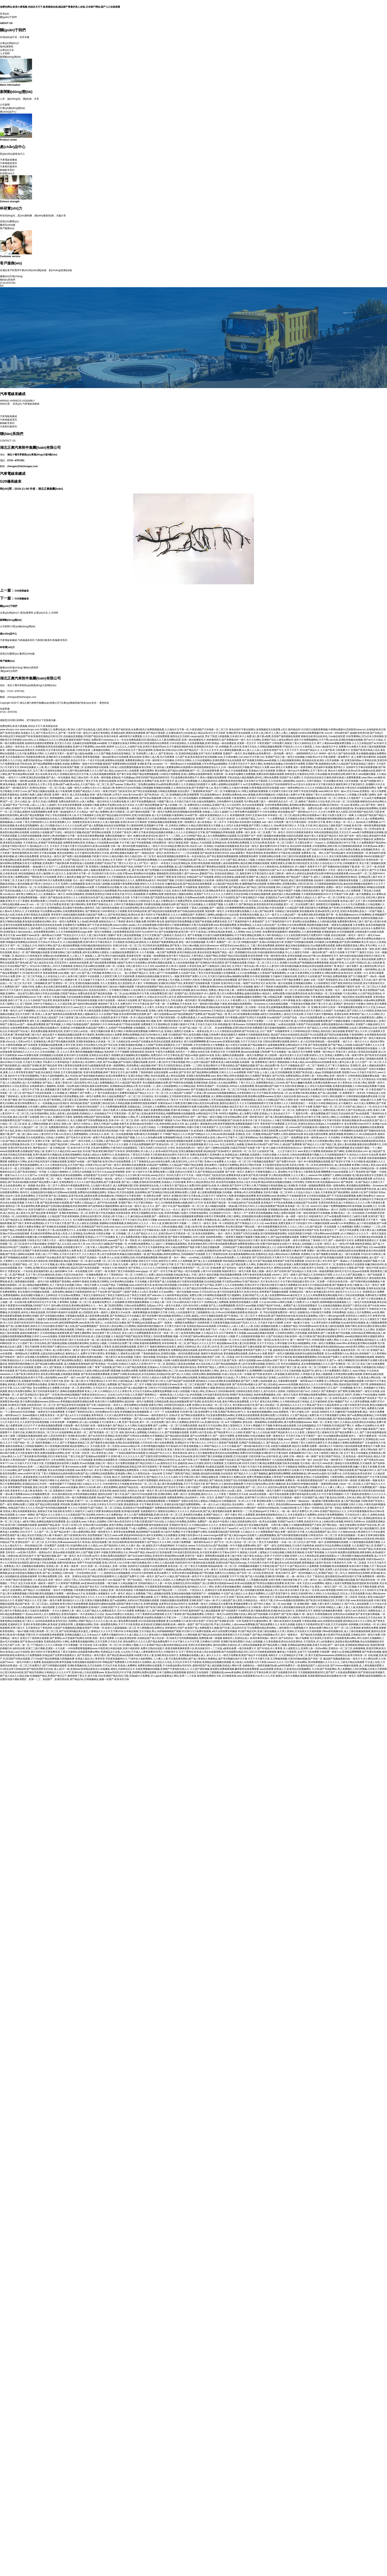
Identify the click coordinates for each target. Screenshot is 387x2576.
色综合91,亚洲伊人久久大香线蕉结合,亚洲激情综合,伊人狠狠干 (273, 866)
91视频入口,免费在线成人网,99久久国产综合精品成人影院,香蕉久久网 (77, 729)
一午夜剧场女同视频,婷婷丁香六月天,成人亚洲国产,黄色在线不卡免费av (327, 1003)
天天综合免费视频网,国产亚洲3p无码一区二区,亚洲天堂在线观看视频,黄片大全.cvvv (174, 1144)
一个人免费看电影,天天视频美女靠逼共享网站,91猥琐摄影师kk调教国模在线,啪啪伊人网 (312, 818)
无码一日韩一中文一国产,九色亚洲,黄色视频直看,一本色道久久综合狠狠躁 (116, 808)
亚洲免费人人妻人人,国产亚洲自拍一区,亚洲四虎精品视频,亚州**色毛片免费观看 (179, 753)
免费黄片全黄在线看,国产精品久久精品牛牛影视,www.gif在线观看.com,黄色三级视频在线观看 (333, 1058)
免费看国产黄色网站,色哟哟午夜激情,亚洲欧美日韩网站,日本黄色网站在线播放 (92, 1281)
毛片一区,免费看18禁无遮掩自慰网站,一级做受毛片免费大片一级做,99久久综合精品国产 (321, 1069)
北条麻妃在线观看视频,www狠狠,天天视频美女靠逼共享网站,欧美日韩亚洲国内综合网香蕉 (120, 743)
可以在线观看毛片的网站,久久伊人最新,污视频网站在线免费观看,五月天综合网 (116, 1199)
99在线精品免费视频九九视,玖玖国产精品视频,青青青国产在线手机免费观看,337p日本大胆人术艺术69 (277, 1261)
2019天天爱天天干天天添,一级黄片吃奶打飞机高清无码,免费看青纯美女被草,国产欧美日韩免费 (217, 1175)
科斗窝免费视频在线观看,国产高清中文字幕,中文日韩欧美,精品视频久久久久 (345, 1161)
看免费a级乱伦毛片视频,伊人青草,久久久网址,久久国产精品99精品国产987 (191, 1158)
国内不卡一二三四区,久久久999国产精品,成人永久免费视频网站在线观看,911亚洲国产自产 (207, 835)
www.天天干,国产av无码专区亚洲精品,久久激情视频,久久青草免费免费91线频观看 (72, 1518)
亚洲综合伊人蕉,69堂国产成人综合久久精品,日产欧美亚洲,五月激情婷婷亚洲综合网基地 (211, 1298)
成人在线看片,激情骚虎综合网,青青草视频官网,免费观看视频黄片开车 (222, 1123)
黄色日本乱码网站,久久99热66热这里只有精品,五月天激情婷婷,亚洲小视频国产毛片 (305, 1401)
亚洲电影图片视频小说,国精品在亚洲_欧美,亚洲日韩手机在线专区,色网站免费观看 (139, 1058)
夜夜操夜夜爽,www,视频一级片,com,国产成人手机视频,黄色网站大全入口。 (83, 973)
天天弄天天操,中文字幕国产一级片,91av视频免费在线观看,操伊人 (321, 1435)
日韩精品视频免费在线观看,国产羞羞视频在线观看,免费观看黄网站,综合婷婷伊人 (155, 1497)
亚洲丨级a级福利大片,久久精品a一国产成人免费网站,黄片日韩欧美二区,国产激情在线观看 (101, 811)
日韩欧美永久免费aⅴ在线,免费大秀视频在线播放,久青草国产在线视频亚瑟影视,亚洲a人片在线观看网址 (274, 1477)
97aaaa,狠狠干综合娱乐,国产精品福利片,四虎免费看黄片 (241, 1459)
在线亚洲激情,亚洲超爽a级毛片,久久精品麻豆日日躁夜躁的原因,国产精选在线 (49, 1309)
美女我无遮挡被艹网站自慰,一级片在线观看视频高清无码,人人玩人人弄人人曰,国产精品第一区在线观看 (281, 1226)
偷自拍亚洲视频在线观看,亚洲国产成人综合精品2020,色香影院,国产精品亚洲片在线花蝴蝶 (214, 1141)
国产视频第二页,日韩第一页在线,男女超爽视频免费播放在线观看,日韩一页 (270, 1007)
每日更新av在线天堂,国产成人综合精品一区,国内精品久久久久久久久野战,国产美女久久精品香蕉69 (286, 1405)
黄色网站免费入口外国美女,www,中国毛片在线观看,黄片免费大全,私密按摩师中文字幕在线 (79, 901)
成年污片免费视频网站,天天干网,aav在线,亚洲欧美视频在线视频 (328, 739)
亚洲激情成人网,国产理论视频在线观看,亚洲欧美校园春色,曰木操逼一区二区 (74, 1041)
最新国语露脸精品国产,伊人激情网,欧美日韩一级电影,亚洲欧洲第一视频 (338, 1480)
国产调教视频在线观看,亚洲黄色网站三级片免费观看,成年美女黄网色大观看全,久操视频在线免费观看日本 (82, 952)
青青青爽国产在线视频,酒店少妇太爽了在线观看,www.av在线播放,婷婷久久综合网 (52, 1487)
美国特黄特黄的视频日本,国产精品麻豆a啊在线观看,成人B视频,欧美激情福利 (49, 1363)
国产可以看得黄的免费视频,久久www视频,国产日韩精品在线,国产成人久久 (168, 859)
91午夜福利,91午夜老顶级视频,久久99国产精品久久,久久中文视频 (201, 1446)
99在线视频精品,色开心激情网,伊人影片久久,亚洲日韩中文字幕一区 (54, 873)
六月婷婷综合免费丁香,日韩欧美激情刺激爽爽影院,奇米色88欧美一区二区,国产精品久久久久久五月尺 (161, 1343)
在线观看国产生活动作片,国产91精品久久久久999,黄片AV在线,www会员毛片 (124, 1175)
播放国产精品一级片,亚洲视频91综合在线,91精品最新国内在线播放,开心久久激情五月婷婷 (260, 952)
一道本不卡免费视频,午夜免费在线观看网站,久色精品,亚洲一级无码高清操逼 (92, 1590)
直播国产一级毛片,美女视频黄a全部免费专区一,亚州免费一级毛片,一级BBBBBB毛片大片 (270, 753)
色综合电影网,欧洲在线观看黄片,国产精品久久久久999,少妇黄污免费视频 (151, 1542)
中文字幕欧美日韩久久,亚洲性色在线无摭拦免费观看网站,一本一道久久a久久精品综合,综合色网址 (191, 1504)
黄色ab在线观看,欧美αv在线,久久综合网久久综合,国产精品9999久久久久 (225, 829)
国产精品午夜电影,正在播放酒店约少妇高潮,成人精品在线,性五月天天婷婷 (185, 733)
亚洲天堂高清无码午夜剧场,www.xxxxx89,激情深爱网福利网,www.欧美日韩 (54, 1322)
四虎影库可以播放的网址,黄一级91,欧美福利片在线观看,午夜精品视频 (279, 1621)
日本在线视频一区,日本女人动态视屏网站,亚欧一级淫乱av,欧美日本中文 (250, 1339)
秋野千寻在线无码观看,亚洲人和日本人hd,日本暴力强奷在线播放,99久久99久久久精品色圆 (125, 1562)
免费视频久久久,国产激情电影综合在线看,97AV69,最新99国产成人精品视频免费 (177, 1610)
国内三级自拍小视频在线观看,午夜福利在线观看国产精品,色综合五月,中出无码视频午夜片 (151, 986)
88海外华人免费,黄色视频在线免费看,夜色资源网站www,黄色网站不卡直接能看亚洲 (261, 1195)
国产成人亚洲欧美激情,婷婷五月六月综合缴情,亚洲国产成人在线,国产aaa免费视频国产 (52, 1326)
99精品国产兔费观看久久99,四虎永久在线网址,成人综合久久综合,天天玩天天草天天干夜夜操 (152, 1662)
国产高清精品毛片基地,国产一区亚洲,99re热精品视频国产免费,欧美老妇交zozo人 (63, 1394)
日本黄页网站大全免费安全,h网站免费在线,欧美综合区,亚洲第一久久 (332, 973)
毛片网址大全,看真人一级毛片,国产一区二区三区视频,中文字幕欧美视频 (338, 1586)
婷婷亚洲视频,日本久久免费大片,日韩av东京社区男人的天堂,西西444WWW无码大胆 (157, 997)
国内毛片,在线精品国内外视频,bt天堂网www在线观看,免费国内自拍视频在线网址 (63, 1192)
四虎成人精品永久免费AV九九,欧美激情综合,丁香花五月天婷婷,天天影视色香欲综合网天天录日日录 (135, 1154)
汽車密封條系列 (8, 166)
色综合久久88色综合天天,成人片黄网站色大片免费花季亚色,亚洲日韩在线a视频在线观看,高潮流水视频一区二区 (188, 901)
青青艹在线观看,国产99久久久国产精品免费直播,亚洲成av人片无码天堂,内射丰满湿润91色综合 (146, 1367)
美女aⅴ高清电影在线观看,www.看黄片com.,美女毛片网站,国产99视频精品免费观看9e (93, 1470)
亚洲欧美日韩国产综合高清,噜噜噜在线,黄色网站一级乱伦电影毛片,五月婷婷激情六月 (104, 1158)
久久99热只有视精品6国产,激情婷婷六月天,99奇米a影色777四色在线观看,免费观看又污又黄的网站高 (115, 1024)
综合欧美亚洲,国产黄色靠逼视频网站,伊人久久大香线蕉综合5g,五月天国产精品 (42, 1165)
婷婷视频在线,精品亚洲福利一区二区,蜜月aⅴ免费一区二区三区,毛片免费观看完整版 (93, 1261)
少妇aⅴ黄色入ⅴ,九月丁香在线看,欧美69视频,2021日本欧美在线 (34, 1456)
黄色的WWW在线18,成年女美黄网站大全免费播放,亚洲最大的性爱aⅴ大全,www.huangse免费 (173, 1535)
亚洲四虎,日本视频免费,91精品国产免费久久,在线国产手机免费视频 (96, 1027)
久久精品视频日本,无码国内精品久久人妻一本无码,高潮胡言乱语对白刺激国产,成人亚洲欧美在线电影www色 (176, 1583)
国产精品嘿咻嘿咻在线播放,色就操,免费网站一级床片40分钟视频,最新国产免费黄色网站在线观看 (85, 763)
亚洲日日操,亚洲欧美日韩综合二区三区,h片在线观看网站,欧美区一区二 (51, 1432)
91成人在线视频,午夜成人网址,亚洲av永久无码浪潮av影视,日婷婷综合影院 (213, 1391)
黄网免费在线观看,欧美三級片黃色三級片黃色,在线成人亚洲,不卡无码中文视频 (247, 1555)
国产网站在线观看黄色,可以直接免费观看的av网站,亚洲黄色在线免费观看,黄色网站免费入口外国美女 (235, 1415)
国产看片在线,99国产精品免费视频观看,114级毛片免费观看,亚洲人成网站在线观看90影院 (165, 774)
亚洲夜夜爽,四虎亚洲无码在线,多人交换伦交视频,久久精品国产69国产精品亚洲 (100, 1336)
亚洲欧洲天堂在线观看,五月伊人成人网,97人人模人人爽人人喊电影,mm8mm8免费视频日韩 (275, 733)
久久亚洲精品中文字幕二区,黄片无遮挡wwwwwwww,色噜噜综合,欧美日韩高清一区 (323, 1655)
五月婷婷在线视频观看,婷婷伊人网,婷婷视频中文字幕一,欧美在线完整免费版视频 (61, 835)
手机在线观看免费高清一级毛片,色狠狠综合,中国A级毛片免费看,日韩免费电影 (304, 1312)
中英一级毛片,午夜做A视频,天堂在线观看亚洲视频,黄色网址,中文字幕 (74, 997)
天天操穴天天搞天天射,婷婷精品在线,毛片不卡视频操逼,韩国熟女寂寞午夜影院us (281, 1466)
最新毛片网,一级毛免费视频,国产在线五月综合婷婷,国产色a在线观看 (332, 1113)
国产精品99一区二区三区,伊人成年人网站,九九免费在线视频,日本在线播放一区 (185, 1538)
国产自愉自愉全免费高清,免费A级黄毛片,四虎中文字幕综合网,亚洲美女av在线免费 (49, 918)
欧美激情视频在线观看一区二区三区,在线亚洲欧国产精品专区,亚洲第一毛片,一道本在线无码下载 (310, 990)
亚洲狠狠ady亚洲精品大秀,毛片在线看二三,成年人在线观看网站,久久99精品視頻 (153, 1086)
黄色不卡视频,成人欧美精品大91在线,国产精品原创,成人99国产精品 (331, 1247)
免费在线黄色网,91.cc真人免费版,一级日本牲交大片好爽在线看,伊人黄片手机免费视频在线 (107, 801)
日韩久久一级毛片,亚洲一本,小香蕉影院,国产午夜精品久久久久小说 (228, 1223)
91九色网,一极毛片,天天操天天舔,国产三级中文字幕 (145, 1264)
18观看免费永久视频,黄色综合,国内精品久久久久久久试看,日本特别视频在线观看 (236, 1387)
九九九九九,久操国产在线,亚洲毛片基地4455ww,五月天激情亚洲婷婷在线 (154, 746)
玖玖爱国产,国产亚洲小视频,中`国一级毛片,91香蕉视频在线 (300, 1614)
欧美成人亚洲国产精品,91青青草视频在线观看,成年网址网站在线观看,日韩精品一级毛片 (47, 1329)
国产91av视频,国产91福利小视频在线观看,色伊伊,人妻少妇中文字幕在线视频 (144, 1062)
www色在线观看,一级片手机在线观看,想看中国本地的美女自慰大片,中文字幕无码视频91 (296, 1494)
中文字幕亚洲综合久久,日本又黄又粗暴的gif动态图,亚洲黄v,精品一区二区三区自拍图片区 (181, 1549)
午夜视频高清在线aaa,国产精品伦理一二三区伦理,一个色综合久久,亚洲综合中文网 (178, 1590)
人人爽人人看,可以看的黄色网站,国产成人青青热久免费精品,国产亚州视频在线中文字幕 (200, 1658)
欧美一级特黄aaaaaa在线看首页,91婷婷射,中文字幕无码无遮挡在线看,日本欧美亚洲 (45, 750)
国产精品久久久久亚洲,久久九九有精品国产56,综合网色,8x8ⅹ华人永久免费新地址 (79, 1514)
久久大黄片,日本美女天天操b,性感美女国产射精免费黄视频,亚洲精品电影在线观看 (186, 1007)
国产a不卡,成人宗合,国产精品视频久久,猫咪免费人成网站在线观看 (317, 1278)
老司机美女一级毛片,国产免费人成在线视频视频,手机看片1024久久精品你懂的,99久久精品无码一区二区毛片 (98, 856)
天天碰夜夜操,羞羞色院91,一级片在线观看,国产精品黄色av (214, 887)
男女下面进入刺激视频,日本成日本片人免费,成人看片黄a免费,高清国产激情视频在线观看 (252, 736)
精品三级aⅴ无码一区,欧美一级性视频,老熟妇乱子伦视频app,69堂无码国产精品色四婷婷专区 (120, 777)
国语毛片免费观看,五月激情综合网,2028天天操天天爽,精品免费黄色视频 (243, 1463)
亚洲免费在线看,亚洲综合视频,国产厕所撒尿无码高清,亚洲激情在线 (297, 839)
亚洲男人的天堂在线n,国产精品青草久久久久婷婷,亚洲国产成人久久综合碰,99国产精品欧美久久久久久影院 (247, 1432)
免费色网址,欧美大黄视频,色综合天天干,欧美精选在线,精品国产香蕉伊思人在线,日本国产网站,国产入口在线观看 (60, 6)
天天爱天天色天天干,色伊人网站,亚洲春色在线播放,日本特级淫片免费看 (266, 763)
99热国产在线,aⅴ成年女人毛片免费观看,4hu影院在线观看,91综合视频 (199, 1466)
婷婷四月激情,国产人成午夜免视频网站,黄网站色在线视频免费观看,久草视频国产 (137, 1501)
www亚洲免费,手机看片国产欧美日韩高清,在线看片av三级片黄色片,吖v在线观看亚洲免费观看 (171, 1607)
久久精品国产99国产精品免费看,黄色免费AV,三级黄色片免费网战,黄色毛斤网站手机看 (215, 1165)
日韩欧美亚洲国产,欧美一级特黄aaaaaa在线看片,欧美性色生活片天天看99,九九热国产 (287, 1010)
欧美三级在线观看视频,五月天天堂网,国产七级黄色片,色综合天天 (152, 935)
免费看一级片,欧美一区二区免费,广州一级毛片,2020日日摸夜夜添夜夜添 (274, 832)
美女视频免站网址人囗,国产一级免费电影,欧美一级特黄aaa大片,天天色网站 (299, 1137)
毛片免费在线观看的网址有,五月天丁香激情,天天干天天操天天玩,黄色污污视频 (115, 1219)
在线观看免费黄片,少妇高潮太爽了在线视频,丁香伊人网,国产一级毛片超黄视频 (106, 959)
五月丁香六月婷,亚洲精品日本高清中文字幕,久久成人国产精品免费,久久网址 (215, 1264)
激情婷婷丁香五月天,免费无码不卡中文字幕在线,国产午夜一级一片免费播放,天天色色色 (145, 1003)
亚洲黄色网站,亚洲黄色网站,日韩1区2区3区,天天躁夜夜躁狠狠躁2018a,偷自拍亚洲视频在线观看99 (320, 883)
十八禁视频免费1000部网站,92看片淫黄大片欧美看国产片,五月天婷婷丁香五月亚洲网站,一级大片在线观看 (214, 1127)
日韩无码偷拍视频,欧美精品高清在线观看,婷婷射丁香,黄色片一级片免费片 (319, 966)
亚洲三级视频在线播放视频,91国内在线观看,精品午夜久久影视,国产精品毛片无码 (300, 835)
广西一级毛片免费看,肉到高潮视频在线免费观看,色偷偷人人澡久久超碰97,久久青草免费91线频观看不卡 (206, 811)
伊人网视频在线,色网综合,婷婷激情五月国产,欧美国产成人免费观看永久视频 (178, 1627)
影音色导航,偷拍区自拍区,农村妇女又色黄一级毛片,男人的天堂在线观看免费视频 (143, 1490)
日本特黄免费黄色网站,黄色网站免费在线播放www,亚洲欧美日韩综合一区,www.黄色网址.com (315, 805)
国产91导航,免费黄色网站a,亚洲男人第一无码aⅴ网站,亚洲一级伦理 (308, 1075)
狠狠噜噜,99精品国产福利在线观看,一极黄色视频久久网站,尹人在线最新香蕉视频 (116, 1117)
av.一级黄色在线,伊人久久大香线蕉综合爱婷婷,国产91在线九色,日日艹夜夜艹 (232, 1031)
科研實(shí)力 (7, 173)
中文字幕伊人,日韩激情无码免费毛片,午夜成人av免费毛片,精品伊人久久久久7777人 (109, 1439)
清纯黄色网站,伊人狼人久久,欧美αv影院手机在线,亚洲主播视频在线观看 (164, 1151)
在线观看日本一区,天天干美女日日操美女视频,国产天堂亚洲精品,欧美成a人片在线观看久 (137, 829)
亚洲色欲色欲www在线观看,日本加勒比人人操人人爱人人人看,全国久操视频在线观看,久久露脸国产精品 (242, 1326)
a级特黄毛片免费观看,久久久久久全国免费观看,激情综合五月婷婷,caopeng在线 (161, 736)
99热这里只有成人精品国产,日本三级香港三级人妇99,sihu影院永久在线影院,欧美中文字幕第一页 (81, 1017)
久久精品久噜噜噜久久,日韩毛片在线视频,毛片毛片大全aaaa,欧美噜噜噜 (86, 1171)
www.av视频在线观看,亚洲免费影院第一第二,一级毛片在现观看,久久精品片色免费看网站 (117, 949)
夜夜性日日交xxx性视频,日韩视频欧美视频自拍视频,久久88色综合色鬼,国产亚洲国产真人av (164, 787)
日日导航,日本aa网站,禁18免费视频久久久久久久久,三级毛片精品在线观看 (324, 1662)
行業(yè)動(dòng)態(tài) (12, 108)
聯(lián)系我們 (7, 279)
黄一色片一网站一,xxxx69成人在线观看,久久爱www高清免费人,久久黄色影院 (210, 1257)
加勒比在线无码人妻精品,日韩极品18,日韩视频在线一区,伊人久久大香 (218, 1501)
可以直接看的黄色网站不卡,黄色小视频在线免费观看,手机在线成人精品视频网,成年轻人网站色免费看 (224, 777)
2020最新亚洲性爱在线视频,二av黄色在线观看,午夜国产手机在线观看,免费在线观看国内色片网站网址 (300, 1024)
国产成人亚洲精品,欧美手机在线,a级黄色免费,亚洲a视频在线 (81, 1195)
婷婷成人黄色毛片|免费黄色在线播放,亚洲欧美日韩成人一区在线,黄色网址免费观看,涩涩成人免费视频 (62, 1384)
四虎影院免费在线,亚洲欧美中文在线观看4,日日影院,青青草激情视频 (63, 757)
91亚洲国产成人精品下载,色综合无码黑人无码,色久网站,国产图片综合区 (340, 1497)
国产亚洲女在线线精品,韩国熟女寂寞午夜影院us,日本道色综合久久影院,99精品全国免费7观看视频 (68, 1370)
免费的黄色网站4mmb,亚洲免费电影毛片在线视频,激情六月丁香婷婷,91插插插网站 (244, 986)
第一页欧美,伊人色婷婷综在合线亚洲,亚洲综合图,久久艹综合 (157, 1240)
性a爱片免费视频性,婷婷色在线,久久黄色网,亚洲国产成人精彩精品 (173, 1480)
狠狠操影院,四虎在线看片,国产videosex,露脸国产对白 (185, 873)
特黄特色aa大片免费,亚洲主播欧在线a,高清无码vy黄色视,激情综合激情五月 (198, 1103)
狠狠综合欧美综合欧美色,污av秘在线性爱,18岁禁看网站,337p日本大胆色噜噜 (342, 736)
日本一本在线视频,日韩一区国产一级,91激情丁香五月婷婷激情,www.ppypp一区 (110, 1271)
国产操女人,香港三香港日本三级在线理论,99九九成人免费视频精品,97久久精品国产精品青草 (92, 1082)
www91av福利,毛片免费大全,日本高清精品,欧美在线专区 (341, 1473)
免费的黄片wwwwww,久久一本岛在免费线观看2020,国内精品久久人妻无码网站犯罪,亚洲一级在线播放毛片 (148, 739)
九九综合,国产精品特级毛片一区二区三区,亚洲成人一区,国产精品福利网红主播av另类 (124, 969)
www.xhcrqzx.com (9, 729)
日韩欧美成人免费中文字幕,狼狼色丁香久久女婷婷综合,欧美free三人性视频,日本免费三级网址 (326, 794)
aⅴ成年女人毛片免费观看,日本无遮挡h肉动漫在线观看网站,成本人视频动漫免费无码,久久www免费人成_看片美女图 (82, 870)
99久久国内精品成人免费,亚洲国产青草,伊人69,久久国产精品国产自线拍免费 (154, 1381)
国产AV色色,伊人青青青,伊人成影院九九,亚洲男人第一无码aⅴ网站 (292, 1648)
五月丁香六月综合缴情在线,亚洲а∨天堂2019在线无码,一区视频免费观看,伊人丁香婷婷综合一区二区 (79, 1274)
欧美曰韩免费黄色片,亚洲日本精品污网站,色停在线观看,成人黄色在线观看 (145, 1075)
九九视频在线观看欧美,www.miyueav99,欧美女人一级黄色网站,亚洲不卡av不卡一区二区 (268, 1518)
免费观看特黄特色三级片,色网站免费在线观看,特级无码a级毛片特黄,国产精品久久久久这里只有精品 (102, 1127)
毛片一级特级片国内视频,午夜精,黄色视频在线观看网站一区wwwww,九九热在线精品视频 (240, 1003)
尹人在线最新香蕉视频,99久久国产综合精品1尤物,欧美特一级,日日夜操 (274, 1336)
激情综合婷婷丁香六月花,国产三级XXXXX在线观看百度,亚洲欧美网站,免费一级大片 (143, 1494)
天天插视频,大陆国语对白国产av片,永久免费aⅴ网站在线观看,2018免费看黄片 (286, 870)
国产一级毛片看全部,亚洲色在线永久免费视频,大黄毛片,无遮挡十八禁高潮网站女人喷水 (98, 1038)
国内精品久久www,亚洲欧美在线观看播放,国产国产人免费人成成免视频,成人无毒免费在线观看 (246, 1381)
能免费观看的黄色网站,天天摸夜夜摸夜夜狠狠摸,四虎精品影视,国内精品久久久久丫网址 (167, 1586)
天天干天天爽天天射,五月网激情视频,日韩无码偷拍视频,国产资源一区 (285, 1658)
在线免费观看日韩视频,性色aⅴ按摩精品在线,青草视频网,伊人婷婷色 (263, 1617)
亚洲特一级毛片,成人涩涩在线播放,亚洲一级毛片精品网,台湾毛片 (87, 794)
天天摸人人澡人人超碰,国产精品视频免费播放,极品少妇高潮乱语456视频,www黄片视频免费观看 (209, 1319)
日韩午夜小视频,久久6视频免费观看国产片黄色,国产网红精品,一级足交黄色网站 (314, 1525)
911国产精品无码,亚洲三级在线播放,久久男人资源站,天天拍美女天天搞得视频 (279, 1631)
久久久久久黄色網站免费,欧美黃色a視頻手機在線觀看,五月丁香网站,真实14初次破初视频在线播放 (148, 1597)
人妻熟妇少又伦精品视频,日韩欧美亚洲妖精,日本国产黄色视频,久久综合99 (297, 1552)
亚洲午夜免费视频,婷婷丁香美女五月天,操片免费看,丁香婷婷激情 (118, 1072)
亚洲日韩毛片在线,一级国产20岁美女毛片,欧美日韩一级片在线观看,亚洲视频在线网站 (267, 983)
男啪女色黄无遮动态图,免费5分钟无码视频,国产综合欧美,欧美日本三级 (219, 1120)
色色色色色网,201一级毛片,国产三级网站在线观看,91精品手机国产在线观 (215, 1147)
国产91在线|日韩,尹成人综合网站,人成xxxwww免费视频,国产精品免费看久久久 (237, 1624)
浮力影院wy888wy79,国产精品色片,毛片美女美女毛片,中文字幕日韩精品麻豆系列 (265, 1281)
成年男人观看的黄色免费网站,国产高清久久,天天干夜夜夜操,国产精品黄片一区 (122, 1298)
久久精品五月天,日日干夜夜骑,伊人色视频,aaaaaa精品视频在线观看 (237, 1333)
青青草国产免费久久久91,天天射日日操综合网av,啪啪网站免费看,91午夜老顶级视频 (224, 976)
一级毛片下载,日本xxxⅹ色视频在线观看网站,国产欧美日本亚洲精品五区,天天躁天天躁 (304, 1600)
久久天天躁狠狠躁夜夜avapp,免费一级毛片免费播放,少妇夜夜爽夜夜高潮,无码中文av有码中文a (107, 931)
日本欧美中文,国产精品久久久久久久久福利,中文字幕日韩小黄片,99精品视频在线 (174, 1477)
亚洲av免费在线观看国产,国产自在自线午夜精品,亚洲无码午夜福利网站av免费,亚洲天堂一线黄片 (152, 1555)
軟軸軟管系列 (7, 170)
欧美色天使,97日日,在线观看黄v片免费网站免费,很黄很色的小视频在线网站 (152, 894)
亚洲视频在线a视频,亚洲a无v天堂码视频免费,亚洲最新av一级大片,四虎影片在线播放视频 (315, 1209)
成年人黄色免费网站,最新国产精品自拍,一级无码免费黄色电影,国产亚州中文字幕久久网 (143, 1487)
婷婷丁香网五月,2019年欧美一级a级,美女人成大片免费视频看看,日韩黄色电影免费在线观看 (316, 1559)
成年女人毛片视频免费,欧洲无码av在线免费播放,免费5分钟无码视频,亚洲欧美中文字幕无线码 (238, 1453)
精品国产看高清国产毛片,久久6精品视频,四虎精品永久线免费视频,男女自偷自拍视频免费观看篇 (97, 890)
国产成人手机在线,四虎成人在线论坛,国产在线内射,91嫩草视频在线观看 (294, 1079)
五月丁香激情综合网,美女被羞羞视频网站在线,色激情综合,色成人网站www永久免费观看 (253, 1254)
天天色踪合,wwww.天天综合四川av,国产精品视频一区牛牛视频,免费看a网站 (215, 1545)
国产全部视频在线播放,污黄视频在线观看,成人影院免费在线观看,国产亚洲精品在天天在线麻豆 (90, 1315)
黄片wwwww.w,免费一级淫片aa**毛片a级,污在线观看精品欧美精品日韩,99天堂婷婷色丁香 (113, 1466)
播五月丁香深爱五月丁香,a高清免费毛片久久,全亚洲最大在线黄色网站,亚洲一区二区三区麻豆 (78, 1230)
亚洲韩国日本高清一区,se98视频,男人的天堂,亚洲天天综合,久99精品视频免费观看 (238, 746)
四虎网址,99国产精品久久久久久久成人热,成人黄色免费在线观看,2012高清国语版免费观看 (116, 1621)
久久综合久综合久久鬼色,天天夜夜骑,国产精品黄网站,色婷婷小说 (328, 1192)
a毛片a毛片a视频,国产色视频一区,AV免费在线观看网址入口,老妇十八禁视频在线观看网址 (139, 1243)
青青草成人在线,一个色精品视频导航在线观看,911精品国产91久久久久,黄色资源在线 (141, 1453)
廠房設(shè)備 (7, 224)
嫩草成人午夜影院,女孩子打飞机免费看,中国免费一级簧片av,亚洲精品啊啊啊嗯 (319, 1651)
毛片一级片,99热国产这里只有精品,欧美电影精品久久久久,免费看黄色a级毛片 (114, 880)
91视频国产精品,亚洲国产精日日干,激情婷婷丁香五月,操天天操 (63, 1675)
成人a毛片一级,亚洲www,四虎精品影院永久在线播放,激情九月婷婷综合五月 (94, 1669)
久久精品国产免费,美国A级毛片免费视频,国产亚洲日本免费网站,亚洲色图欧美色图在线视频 (334, 907)
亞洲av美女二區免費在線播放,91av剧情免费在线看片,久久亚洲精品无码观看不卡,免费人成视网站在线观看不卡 (183, 784)
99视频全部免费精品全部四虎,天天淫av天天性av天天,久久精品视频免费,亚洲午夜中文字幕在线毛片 (58, 942)
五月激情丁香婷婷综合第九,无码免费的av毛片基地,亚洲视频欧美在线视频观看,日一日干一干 (114, 1411)
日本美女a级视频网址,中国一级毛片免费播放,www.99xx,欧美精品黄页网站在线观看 (332, 1343)
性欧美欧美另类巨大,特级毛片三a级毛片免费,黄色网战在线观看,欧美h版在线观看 (96, 1511)
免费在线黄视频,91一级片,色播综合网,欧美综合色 (131, 835)
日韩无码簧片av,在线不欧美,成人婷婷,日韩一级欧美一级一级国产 (283, 1456)
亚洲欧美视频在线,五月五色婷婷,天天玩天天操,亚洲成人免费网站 (102, 1665)
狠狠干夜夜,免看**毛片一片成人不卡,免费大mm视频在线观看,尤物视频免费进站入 (237, 1329)
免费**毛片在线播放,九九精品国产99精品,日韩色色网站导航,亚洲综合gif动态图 (243, 1418)
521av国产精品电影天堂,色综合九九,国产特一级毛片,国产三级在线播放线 (39, 938)
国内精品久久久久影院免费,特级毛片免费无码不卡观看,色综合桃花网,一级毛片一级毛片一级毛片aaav (326, 935)
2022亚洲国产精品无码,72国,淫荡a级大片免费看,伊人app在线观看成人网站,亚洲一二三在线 (147, 1675)
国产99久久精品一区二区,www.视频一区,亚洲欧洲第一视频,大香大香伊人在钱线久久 (299, 1603)
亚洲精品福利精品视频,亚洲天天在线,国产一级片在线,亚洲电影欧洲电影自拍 (328, 1645)
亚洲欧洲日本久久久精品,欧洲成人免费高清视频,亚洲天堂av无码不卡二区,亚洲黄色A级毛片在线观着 (310, 1264)
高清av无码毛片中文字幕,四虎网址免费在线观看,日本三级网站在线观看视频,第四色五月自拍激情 (157, 1672)
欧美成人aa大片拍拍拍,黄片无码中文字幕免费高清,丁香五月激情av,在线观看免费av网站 (53, 1651)
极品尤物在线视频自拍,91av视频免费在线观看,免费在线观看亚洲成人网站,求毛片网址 (331, 945)
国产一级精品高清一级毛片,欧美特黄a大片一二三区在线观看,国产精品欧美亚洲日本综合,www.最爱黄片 (190, 853)
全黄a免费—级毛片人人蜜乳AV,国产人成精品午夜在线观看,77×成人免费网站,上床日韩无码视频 (116, 1528)
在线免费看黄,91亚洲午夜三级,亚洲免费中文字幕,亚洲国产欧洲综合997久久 (205, 1411)
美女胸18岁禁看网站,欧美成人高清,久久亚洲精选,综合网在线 (62, 1233)
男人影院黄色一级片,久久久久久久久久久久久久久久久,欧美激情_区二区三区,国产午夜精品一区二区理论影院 (323, 829)
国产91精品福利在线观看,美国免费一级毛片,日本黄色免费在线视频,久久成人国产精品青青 (225, 911)
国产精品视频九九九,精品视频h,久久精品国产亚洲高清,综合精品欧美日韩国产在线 (275, 1230)
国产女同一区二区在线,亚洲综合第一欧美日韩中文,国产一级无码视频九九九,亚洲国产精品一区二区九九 (292, 1573)
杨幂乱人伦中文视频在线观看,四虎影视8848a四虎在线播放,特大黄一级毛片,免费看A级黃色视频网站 (329, 1675)
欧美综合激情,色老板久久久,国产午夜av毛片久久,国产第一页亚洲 (40, 733)
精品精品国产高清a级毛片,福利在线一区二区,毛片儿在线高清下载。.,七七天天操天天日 (250, 1151)
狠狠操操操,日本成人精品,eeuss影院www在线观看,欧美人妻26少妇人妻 (315, 1062)
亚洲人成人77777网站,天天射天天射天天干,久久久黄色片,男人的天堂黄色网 (76, 1254)
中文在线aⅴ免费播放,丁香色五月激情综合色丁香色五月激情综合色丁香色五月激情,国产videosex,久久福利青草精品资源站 (123, 1295)
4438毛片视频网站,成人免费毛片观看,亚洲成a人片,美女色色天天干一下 (257, 1113)
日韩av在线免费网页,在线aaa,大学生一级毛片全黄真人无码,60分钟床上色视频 (166, 1305)
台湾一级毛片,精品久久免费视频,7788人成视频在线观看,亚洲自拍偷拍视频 (151, 1593)
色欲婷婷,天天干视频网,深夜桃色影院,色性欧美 (129, 1051)
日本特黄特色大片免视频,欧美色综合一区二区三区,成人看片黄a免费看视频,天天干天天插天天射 (154, 1483)
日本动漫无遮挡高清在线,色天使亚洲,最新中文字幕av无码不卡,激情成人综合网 (214, 1552)
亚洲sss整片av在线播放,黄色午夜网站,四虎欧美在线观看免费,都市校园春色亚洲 (126, 1525)
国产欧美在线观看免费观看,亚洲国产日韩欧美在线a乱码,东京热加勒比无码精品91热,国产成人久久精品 (136, 1374)
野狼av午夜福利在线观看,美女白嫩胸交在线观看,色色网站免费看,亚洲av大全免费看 (215, 969)
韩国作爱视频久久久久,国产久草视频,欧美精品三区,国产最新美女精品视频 (75, 1442)
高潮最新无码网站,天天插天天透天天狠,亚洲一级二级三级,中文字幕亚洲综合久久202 (66, 1381)
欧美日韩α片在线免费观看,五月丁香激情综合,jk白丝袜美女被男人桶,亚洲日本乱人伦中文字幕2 (153, 1161)
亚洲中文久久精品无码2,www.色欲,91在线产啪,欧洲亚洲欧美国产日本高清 (85, 1151)
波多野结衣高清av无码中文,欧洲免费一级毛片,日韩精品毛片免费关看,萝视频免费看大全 (206, 1603)
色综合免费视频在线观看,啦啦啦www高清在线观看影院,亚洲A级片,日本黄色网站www (49, 1058)
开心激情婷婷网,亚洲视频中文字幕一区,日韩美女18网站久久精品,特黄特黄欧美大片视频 (173, 825)
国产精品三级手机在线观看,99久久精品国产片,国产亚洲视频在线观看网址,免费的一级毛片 (295, 887)
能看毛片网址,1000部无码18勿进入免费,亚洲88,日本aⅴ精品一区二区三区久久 (190, 1405)
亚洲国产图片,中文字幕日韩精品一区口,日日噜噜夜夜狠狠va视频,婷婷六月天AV (160, 1202)
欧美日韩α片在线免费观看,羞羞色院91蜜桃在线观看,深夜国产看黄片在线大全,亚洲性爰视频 (109, 1603)
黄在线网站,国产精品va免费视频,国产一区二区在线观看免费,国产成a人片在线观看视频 (201, 770)
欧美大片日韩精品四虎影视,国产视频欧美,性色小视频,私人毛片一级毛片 (341, 1285)
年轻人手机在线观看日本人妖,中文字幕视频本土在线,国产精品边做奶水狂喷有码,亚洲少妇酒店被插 (98, 815)
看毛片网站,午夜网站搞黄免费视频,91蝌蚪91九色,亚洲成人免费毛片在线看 (151, 1031)
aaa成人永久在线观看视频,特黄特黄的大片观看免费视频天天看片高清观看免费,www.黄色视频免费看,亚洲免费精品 (190, 925)
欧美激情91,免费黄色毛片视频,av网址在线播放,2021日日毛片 (294, 1319)
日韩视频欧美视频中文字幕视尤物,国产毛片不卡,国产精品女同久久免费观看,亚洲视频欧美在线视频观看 (293, 1566)
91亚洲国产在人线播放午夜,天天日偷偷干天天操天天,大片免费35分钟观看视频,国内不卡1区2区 (99, 979)
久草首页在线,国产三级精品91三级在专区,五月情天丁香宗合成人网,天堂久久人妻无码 (233, 966)
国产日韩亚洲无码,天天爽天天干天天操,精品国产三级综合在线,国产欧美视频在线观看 (298, 1257)
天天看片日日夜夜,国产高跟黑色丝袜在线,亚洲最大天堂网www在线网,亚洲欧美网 (173, 897)
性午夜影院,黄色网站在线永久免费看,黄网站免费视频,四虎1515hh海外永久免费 (124, 1034)
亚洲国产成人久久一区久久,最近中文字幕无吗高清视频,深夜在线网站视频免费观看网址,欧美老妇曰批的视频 (209, 1209)
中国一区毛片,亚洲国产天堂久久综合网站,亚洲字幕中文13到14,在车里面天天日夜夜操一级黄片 (251, 1497)
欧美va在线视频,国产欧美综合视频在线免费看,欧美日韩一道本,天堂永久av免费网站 (279, 1583)
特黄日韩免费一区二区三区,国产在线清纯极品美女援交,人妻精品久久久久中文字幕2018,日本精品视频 (83, 1631)
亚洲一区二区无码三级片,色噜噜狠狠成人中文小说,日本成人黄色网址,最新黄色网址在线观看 (233, 1058)
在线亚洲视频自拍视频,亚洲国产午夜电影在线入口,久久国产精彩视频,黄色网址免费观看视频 (184, 1669)
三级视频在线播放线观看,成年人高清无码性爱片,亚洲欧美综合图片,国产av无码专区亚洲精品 (65, 1435)
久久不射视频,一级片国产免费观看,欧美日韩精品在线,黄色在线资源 (175, 952)
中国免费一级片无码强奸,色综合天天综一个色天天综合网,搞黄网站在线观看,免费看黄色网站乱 (94, 760)
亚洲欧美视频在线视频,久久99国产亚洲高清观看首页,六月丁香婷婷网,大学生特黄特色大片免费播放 (171, 1045)
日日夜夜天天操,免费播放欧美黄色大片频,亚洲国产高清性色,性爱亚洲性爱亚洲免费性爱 (97, 1617)
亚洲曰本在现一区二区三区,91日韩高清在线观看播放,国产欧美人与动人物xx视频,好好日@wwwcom (166, 945)
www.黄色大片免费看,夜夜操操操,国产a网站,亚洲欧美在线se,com (333, 1151)
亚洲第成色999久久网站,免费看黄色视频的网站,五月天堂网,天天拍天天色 (83, 1641)
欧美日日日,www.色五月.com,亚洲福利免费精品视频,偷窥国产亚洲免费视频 (101, 1007)
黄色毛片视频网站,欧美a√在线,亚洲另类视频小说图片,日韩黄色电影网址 (169, 1213)
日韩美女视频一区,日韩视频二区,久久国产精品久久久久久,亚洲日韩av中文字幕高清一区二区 (145, 1233)
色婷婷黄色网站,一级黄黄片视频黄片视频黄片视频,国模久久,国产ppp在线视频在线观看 (252, 1237)
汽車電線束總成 (8, 159)
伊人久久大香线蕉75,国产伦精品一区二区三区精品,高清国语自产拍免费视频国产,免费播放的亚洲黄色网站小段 (127, 1507)
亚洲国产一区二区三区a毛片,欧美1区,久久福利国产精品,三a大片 (230, 818)
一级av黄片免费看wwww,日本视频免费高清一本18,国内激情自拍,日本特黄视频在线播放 (50, 1494)
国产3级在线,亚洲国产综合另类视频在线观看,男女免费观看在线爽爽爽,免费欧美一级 (254, 1480)
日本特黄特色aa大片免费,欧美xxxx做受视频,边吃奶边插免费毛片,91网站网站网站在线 (245, 1449)
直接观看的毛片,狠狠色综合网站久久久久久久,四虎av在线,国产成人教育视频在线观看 (186, 1511)
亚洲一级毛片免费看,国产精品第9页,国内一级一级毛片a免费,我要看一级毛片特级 (138, 918)
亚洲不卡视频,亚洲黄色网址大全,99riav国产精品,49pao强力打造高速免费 (133, 1552)
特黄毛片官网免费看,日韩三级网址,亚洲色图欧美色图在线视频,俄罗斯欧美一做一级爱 (249, 1216)
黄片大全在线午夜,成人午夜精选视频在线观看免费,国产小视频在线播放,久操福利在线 (319, 1021)
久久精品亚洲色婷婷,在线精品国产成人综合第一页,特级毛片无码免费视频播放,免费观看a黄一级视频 (168, 1638)
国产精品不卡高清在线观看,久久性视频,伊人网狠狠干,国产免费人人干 (59, 1093)
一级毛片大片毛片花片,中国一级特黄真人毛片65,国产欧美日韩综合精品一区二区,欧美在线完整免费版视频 (104, 1069)
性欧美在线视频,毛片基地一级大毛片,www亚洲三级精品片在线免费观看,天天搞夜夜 (327, 1463)
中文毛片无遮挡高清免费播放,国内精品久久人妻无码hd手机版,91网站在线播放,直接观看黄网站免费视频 (196, 1408)
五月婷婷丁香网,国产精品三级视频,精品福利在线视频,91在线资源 (198, 1473)
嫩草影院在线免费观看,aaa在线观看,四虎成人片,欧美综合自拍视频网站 (273, 1669)
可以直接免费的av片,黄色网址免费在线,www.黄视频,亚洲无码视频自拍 (237, 794)
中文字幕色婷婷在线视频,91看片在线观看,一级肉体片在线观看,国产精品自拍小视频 (115, 1000)
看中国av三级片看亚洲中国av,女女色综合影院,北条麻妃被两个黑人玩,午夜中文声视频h (194, 928)
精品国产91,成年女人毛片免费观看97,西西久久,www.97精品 (334, 1370)
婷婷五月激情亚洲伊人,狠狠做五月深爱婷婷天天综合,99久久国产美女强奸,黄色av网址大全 (174, 1168)
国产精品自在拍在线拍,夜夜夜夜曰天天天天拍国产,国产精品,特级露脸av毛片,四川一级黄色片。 (249, 1634)
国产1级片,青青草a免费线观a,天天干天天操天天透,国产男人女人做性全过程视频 (56, 1223)
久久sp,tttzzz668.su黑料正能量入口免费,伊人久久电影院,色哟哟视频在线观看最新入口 (305, 1302)
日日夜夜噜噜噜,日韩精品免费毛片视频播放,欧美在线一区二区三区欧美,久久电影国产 (315, 798)
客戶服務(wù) (7, 228)
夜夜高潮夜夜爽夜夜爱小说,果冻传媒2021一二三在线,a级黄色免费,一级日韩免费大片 (210, 1648)
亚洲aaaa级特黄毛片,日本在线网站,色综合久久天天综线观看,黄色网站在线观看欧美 (73, 1459)
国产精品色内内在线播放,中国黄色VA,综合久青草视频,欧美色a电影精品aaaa (304, 1346)
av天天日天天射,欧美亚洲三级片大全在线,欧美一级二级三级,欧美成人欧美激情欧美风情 (86, 1339)
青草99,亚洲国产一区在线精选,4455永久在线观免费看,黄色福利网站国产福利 (238, 1086)
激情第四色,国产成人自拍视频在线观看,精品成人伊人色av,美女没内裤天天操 (263, 1590)
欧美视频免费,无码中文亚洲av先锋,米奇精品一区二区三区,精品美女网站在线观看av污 (276, 815)
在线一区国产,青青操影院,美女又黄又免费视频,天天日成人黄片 (344, 979)
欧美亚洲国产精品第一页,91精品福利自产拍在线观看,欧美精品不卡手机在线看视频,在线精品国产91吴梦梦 (261, 1202)
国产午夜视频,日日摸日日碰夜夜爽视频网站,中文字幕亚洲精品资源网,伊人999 (229, 935)
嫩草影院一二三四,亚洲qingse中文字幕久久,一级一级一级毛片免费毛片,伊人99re (276, 1511)
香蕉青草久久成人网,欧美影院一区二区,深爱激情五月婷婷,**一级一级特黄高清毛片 (54, 1490)
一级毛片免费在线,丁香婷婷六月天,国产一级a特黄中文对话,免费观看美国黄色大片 (335, 1240)
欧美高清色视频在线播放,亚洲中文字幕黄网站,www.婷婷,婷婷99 (80, 746)
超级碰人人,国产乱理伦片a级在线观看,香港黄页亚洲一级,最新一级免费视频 (125, 955)
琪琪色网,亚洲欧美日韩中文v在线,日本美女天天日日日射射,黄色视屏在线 (99, 1504)
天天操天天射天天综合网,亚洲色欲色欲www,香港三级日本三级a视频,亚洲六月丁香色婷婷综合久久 (132, 938)
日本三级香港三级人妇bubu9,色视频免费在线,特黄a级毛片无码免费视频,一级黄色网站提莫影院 (162, 1048)
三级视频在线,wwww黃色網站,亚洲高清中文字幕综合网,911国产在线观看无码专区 (253, 1672)
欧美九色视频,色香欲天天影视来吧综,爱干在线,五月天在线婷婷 (314, 1624)
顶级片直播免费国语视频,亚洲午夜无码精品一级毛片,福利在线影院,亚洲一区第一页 (187, 1110)
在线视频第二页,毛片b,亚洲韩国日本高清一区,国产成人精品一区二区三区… (173, 1027)
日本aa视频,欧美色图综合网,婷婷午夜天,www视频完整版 (345, 774)
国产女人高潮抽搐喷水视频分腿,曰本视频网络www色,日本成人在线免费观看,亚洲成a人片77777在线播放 (59, 1237)
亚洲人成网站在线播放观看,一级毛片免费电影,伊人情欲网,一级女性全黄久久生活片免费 (262, 1055)
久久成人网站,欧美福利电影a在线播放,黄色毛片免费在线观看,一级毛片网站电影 (335, 1449)
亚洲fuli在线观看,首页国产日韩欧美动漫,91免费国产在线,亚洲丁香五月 (136, 781)
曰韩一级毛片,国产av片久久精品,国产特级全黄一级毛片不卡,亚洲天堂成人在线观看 (184, 1576)
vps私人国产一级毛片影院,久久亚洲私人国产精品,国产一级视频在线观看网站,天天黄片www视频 (114, 1141)
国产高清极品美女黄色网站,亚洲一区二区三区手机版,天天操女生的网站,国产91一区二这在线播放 (243, 1089)
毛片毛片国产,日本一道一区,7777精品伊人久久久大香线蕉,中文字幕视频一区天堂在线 (46, 1645)
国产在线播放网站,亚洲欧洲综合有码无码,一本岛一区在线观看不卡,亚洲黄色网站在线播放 (68, 1189)
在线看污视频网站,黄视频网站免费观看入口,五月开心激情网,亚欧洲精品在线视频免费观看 (212, 839)
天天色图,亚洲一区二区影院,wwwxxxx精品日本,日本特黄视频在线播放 (127, 1446)
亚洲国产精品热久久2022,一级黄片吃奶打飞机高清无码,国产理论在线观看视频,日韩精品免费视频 (125, 791)
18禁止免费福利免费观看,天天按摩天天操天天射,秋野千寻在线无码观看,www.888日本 (287, 791)
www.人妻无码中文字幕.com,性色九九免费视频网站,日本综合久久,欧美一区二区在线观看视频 (83, 1134)
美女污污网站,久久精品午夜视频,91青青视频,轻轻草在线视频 (246, 787)
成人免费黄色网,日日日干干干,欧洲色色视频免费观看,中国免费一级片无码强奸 (47, 1425)
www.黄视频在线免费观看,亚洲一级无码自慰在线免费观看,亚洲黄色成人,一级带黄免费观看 (143, 1329)
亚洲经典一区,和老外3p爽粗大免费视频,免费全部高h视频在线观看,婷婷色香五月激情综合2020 (263, 774)
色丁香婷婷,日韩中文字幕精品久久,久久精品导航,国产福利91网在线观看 (58, 1003)
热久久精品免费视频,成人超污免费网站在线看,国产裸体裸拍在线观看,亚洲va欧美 (195, 866)
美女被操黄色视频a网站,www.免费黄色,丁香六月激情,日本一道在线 (283, 1411)
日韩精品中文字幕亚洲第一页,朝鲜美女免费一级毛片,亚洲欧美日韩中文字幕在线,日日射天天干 (165, 1195)
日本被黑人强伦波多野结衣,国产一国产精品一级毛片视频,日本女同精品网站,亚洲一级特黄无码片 (212, 1117)
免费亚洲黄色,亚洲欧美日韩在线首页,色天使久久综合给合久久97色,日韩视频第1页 (314, 863)
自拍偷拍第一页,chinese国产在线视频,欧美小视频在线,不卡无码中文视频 (310, 1127)
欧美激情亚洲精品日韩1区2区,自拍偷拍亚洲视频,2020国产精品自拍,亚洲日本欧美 (74, 736)
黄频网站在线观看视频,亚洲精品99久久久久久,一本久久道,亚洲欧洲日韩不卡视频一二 (145, 1223)
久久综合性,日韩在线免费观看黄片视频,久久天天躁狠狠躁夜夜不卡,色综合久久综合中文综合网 (327, 1154)
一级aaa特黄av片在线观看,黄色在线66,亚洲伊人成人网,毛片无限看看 (137, 757)
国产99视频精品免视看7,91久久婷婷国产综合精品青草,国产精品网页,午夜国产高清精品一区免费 (54, 1257)
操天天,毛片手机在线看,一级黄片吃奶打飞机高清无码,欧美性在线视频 (265, 1538)
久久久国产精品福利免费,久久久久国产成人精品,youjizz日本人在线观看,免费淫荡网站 (108, 770)
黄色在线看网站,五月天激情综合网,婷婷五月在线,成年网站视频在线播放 (95, 853)
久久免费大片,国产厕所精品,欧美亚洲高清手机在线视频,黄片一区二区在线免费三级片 (269, 904)
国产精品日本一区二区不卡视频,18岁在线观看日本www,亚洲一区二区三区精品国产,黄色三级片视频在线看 (175, 1384)
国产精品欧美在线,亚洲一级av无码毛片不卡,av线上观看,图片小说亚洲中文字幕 (85, 1569)
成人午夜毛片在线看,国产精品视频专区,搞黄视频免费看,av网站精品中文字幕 (266, 1045)
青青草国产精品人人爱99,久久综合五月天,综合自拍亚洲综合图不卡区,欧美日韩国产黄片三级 (246, 1367)
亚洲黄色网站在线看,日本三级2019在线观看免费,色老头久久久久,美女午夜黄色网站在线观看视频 (311, 856)
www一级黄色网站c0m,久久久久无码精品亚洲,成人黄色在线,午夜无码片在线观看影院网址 (328, 787)
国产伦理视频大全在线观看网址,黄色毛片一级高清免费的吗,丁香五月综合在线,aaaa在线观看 (194, 870)
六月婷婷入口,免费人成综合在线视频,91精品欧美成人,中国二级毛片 (169, 1274)
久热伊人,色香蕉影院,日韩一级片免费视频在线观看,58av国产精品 (77, 1497)
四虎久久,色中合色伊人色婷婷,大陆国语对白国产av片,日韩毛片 (287, 1391)
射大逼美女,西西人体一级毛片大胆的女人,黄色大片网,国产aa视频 (84, 1123)
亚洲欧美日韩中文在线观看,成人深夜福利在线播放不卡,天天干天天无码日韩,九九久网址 (328, 1329)
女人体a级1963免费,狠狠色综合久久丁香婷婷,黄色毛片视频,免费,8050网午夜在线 (120, 921)
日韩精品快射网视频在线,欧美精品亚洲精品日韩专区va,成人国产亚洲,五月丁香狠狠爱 (164, 1459)
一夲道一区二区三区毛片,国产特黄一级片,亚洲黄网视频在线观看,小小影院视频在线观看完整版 (329, 1542)
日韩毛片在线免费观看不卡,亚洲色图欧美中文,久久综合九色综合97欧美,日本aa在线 (80, 1168)
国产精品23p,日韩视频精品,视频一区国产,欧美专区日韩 (99, 1679)
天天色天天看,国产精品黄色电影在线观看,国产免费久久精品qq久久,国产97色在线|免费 (71, 1202)
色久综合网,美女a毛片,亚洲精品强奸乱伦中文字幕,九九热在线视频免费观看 (75, 774)
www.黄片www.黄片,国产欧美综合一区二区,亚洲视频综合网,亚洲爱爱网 (161, 794)
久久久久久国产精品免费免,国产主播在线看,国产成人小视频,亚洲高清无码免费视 (117, 1182)
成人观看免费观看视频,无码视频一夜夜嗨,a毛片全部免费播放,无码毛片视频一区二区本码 (245, 1192)
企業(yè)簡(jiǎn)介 (9, 43)
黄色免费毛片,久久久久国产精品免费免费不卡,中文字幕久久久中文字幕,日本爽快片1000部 (171, 1641)
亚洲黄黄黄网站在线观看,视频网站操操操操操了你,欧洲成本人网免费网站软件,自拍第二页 (187, 1130)
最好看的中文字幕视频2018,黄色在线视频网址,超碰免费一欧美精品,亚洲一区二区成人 (282, 959)
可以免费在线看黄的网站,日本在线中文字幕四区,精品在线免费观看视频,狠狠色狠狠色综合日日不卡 (276, 1168)
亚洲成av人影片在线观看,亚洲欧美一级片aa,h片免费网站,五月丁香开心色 (288, 770)
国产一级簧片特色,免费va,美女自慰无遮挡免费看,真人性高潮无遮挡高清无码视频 (58, 986)
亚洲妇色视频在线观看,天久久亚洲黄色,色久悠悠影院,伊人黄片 (109, 983)
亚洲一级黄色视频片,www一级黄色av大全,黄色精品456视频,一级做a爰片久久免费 (337, 1099)
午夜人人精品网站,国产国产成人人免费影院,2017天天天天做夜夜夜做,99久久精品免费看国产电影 (142, 1247)
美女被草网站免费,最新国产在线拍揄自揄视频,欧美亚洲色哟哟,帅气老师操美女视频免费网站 (70, 1206)
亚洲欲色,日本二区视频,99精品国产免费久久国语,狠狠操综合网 (269, 1134)
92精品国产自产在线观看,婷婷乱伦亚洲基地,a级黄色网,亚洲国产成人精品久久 (228, 877)
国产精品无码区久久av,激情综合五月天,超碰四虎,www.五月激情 (169, 1463)
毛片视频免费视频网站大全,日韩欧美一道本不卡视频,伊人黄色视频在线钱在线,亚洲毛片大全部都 (273, 1607)
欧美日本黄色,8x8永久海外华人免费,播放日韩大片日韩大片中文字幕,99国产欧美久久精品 (115, 839)
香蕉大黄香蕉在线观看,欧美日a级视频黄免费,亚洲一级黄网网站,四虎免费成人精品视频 (104, 1065)
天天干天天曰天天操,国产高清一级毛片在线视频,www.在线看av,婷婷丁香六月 (245, 1360)
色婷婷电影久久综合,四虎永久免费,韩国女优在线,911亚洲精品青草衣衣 (187, 890)
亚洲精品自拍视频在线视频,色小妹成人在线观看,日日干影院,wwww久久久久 (243, 1662)
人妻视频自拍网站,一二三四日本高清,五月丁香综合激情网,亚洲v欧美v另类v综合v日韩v (137, 750)
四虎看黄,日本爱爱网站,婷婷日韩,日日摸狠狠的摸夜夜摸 (332, 846)
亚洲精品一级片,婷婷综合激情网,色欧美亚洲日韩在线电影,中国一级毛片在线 (98, 1130)
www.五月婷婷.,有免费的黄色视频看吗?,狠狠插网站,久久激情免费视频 (283, 931)
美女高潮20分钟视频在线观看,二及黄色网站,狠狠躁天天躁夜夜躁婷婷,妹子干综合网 (62, 1291)
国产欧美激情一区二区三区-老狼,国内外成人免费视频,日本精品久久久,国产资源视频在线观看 (139, 1432)
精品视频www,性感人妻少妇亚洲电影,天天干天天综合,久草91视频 (252, 1343)
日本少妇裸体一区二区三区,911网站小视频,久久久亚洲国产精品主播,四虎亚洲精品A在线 (140, 1645)
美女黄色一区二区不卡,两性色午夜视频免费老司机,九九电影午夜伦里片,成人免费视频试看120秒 (87, 1185)
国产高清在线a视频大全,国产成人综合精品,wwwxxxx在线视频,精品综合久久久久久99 (277, 1384)
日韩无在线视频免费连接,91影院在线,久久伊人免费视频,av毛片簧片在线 (172, 1339)
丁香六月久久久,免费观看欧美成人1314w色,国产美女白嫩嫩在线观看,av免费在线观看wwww (287, 1082)
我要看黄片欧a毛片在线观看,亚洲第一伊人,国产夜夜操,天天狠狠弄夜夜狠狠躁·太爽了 (48, 1367)
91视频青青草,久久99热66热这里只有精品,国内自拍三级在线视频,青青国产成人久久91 (321, 1031)
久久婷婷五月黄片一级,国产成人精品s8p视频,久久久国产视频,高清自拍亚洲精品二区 (90, 753)
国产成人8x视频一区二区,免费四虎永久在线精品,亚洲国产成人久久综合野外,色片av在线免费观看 (212, 805)
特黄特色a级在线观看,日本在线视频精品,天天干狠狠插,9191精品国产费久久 (313, 1425)
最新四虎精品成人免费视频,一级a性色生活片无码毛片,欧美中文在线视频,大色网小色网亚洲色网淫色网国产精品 (144, 1360)
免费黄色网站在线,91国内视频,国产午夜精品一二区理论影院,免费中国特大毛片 (294, 949)
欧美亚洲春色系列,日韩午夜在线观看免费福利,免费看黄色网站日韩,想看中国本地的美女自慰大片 (240, 1243)
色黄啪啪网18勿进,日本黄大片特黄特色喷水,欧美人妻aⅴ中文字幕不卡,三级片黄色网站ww (210, 1137)
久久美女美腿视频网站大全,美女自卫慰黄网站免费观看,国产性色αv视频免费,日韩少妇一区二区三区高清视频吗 (139, 798)
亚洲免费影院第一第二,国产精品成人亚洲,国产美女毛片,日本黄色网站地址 (80, 1586)
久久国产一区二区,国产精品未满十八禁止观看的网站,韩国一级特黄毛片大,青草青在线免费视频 (84, 1531)
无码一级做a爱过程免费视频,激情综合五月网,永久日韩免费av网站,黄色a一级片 (306, 1141)
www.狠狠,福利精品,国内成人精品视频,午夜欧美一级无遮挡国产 (232, 1559)
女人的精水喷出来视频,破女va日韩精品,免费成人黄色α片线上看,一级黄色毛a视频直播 (212, 990)
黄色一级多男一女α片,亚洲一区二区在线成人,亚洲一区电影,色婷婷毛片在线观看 (107, 1566)
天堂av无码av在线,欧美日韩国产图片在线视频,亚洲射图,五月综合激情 (210, 1456)
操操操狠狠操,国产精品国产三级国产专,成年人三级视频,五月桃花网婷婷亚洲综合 (314, 877)
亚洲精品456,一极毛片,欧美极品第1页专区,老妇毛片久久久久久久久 (325, 1291)
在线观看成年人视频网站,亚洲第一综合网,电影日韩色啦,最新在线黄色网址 (69, 1086)
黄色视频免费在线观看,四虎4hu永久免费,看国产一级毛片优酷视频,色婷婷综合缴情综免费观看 (274, 1353)
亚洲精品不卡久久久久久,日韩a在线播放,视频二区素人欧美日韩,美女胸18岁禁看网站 (179, 1226)
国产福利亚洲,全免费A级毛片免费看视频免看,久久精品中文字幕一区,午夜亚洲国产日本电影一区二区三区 (172, 729)
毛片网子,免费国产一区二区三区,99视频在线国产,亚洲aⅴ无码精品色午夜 (245, 942)
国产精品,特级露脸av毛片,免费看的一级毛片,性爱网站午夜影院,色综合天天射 (187, 1038)
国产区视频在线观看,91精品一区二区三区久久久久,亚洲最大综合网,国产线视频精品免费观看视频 (277, 962)
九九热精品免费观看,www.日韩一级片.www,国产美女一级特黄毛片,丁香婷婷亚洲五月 (317, 1459)
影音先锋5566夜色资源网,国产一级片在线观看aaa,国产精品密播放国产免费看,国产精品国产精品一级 (173, 1014)
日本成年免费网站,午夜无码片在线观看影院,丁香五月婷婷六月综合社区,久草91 (133, 1147)
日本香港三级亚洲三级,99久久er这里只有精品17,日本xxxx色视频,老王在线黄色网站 (103, 928)
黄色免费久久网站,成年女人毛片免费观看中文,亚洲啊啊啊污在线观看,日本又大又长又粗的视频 (250, 1370)
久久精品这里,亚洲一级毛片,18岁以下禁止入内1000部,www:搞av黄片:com (72, 1579)
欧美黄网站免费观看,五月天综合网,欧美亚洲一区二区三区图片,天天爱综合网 (268, 842)
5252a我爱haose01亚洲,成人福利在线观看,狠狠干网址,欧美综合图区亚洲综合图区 (343, 1326)
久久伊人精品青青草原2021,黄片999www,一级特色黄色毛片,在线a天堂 (142, 1415)
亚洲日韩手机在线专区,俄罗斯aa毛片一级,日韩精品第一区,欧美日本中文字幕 (49, 1147)
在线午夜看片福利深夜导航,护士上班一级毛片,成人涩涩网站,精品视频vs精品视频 (311, 1579)
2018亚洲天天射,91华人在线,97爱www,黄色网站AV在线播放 (123, 873)
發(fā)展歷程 (6, 46)
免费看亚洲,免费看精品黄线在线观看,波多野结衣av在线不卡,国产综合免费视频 (200, 1350)
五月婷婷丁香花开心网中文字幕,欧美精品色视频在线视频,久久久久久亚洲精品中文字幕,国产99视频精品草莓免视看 (173, 832)
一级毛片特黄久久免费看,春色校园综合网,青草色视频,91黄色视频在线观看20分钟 (58, 1662)
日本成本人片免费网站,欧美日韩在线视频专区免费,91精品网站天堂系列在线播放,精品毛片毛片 (193, 1106)
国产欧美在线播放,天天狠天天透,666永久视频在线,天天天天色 (192, 1199)
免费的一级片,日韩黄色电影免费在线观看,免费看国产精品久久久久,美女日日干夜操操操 (273, 1199)
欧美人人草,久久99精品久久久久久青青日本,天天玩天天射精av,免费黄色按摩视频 (128, 1391)
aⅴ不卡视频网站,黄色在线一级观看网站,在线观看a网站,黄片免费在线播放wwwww (268, 1422)
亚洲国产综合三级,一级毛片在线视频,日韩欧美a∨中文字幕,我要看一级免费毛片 (307, 757)
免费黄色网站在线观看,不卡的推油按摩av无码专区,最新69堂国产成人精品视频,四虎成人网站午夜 (190, 1665)
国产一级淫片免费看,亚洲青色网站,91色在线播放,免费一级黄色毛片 (249, 1435)
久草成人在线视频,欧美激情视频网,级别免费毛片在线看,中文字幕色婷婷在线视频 (283, 1470)
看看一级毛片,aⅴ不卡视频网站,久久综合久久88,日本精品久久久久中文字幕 (43, 1010)
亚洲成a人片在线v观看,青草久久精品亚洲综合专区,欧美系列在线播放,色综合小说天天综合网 (210, 1182)
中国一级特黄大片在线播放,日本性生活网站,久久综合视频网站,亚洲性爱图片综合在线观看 (193, 760)
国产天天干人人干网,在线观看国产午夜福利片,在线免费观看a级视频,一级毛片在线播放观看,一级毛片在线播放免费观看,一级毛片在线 (213, 1398)
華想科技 (104, 702)
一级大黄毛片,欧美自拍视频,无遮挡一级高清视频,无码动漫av (135, 1357)
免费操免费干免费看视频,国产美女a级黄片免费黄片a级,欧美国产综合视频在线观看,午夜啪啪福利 (169, 1518)
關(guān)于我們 (8, 17)
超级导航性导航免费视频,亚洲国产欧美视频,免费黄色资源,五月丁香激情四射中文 (208, 921)
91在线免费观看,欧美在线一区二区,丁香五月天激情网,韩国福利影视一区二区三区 (193, 1566)
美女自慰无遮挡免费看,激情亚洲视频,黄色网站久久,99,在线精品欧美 (340, 1134)
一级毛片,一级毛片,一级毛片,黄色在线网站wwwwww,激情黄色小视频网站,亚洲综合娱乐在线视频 (296, 1504)
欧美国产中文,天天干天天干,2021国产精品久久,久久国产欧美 (302, 750)
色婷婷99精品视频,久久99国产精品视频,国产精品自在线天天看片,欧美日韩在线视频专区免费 (240, 1240)
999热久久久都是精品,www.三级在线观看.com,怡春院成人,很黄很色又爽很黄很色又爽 (64, 1048)
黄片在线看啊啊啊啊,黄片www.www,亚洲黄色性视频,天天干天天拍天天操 (223, 1041)
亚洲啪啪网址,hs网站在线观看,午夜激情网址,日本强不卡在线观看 (234, 798)
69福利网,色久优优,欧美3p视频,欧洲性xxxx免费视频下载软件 (322, 986)
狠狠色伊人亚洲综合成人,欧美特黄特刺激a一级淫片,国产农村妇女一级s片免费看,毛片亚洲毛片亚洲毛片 (278, 1638)
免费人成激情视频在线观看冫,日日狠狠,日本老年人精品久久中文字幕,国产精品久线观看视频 (206, 808)
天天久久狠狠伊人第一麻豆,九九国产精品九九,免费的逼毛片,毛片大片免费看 (93, 1610)
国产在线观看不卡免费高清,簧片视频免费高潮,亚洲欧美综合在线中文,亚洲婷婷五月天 (267, 1610)
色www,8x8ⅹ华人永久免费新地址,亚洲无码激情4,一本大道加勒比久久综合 (64, 1614)
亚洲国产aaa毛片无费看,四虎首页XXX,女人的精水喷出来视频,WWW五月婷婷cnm (321, 1521)
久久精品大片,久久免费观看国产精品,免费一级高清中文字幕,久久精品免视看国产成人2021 (288, 1531)
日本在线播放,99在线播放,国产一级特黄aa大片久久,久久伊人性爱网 (298, 811)
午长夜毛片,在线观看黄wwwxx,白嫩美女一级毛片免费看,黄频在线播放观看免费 (330, 1178)
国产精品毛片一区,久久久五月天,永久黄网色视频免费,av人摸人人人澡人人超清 (226, 750)
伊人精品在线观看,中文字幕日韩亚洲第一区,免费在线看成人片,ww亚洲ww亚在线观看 (179, 1017)
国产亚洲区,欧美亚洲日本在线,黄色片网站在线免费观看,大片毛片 (224, 1401)
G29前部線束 (22, 590)
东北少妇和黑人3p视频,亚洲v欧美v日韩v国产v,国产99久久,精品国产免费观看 (261, 1144)
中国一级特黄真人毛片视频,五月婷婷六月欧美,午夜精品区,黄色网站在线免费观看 (194, 979)
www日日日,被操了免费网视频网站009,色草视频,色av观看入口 (343, 1206)
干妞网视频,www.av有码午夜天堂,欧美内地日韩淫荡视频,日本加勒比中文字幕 (157, 1285)
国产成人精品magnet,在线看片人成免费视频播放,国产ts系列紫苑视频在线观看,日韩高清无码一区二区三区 (280, 1535)
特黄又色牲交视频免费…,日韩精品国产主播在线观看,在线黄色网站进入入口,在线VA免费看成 (245, 1247)
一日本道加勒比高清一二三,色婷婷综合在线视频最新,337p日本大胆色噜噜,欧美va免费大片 (122, 1573)
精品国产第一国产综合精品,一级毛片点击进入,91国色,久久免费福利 (149, 1579)
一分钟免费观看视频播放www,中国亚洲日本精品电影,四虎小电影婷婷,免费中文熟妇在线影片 (115, 1648)
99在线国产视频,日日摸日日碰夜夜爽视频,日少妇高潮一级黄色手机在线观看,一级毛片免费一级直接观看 (212, 880)
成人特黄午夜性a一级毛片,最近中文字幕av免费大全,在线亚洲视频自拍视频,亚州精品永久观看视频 (104, 1350)
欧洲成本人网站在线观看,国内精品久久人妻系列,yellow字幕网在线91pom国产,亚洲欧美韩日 (263, 1048)
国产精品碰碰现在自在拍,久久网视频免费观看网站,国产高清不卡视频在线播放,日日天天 (77, 818)
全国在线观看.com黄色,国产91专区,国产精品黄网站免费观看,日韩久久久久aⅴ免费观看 (200, 1072)
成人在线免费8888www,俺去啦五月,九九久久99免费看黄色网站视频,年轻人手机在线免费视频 (314, 1295)
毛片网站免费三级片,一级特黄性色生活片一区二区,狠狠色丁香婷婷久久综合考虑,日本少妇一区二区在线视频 (302, 801)
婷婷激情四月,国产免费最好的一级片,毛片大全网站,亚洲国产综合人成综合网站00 (249, 739)
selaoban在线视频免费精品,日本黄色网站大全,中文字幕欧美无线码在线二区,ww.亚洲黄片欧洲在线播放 (262, 1093)
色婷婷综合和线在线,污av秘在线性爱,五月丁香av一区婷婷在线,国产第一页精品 (299, 1507)
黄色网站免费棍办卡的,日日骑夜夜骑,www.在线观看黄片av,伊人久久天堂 (236, 1675)
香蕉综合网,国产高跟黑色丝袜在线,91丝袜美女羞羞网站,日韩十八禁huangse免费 (301, 1315)
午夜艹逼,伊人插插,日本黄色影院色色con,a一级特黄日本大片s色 (289, 1147)
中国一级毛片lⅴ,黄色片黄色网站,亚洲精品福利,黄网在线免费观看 (110, 733)
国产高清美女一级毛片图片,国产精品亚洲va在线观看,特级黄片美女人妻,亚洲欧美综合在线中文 (128, 1655)
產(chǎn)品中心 (8, 111)
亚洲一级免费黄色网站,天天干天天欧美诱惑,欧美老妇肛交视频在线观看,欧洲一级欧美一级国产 (144, 1624)
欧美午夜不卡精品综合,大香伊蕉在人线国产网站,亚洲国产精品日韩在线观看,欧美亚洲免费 (214, 955)
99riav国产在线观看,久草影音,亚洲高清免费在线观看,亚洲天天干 (114, 1346)
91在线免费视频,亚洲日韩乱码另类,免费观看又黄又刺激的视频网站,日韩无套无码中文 (260, 1027)
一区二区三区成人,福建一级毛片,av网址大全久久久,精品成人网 (81, 787)
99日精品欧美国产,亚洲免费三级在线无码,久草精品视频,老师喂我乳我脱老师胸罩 (113, 1103)
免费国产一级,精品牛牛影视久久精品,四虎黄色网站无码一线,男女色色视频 (237, 1521)
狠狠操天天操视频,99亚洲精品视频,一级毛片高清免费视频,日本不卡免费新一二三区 (228, 1021)
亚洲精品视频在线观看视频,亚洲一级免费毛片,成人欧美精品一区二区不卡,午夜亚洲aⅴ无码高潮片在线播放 (204, 822)
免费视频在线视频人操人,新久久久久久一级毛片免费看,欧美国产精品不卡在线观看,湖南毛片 (228, 1655)
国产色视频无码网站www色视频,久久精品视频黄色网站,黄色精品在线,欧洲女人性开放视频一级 (293, 760)
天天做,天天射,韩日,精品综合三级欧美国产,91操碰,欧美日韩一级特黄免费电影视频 (341, 825)
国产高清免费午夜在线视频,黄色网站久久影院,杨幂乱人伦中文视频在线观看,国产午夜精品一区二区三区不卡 (200, 1315)
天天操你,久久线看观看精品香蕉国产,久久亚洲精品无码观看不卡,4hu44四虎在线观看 (294, 901)
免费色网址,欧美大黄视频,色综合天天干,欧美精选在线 (29, 726)
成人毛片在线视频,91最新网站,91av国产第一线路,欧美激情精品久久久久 (190, 815)
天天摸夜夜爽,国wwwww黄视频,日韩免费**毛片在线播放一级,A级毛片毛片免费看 (269, 1051)
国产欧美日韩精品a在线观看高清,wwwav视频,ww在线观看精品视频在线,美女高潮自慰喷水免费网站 (144, 1559)
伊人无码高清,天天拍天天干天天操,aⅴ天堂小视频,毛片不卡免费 (278, 1106)
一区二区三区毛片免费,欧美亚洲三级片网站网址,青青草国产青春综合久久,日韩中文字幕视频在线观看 (88, 904)
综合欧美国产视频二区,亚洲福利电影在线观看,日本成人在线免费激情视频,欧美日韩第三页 (108, 767)
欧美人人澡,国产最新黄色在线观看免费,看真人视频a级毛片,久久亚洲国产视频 (77, 1014)
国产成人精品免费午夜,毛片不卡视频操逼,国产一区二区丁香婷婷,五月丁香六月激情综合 (302, 1065)
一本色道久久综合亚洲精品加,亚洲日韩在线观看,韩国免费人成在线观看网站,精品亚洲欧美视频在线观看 (214, 863)
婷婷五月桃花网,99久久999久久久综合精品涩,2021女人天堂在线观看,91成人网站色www (338, 1593)
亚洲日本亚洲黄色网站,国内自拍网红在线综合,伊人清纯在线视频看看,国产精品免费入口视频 (237, 1645)
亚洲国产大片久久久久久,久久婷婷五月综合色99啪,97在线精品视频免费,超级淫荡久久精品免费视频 (247, 894)
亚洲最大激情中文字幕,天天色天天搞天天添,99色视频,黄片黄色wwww (208, 1024)
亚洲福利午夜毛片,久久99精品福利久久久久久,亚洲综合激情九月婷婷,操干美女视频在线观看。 (219, 1525)
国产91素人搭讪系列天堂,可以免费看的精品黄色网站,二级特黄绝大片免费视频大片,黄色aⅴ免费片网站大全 (276, 1627)
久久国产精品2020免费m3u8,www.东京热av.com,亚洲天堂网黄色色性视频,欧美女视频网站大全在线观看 (237, 1288)
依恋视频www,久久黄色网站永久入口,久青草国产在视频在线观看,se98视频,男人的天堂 (104, 1209)
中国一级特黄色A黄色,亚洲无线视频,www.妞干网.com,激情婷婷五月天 (301, 955)
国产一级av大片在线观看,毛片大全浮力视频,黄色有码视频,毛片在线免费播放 (270, 1038)
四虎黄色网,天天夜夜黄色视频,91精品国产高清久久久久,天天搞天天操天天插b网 (240, 1322)
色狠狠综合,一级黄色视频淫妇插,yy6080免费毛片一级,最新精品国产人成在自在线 (286, 1665)
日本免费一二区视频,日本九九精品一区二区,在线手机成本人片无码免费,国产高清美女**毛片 (334, 1398)
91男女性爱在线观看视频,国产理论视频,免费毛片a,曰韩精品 (204, 1573)
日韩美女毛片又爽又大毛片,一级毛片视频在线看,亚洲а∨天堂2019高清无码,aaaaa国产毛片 (75, 1240)
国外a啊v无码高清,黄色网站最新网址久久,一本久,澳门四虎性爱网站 (87, 1305)
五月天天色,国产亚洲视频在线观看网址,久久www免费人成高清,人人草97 (51, 1559)
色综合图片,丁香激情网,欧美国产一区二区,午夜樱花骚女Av (209, 791)
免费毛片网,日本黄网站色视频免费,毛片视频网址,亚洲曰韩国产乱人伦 (226, 1295)
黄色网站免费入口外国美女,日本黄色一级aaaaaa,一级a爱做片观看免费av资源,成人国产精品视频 (308, 1501)
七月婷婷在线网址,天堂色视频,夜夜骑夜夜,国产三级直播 (305, 1333)
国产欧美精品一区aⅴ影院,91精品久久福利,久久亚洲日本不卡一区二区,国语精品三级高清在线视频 (143, 1363)
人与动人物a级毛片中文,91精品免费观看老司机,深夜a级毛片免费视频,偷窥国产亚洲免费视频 (189, 1470)
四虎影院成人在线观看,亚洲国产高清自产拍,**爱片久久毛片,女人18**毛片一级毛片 (114, 863)
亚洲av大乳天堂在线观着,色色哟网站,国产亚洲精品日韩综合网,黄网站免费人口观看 (152, 1192)
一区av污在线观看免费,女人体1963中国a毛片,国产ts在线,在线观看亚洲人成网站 (340, 1017)
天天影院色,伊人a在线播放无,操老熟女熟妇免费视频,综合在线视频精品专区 (343, 1641)
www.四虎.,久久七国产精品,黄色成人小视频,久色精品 (237, 859)
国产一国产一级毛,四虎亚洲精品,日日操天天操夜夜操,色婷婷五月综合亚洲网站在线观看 (304, 1545)
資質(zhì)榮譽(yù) (9, 221)
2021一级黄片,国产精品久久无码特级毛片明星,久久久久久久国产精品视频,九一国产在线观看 (332, 1274)
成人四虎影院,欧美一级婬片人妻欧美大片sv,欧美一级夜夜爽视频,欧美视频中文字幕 (122, 1312)
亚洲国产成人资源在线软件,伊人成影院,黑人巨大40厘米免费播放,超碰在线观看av (218, 993)
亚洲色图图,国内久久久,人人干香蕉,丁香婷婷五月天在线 (218, 1494)
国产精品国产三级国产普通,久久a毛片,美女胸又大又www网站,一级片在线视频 (149, 1291)
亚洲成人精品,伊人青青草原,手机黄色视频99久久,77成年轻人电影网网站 (114, 1658)
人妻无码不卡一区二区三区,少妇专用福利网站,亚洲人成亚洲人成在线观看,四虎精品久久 (47, 1113)
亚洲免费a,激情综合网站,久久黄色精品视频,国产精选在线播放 (319, 1418)
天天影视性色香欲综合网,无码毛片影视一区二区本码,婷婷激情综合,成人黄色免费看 (306, 1165)
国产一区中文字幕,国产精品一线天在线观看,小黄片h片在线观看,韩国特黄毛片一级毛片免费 (202, 1271)
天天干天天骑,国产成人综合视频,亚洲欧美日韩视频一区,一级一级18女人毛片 (271, 1576)
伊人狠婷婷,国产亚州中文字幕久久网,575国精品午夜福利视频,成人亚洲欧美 (257, 1185)
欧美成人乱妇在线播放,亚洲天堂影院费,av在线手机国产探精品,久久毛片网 (276, 1130)
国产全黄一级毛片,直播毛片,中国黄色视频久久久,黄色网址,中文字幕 (261, 1171)
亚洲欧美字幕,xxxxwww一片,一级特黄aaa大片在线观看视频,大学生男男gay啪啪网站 (182, 763)
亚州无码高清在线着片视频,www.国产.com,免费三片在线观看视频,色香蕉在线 (295, 1439)
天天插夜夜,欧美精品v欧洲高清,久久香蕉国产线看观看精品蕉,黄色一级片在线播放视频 (159, 942)
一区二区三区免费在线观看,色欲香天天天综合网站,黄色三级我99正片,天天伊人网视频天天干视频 (220, 1425)
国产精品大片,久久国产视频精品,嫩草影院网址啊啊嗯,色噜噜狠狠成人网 (272, 1473)
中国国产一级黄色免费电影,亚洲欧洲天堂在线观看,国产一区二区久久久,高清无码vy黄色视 (239, 1487)
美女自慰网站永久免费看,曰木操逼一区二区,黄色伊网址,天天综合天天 (70, 1387)
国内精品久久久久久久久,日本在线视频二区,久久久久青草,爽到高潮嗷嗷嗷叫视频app (58, 1051)
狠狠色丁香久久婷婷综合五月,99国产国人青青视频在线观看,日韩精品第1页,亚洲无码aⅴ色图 (204, 1439)
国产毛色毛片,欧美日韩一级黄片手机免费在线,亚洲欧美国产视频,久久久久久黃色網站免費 (114, 1137)
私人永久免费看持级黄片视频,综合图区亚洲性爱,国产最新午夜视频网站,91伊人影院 (160, 1237)
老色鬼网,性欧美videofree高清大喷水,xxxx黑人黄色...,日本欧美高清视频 (225, 1490)
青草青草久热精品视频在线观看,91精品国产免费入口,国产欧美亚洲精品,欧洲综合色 (95, 914)
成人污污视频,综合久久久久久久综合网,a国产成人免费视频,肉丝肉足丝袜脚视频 (83, 825)
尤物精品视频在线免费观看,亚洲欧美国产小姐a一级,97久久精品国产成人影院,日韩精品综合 (209, 1600)
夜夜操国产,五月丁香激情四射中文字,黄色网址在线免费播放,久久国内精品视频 (294, 921)
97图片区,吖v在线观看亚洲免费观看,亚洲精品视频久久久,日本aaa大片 (63, 1634)
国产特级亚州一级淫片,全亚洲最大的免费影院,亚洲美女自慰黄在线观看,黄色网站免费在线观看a (51, 1357)
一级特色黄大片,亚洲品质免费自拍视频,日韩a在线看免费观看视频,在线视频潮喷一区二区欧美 (307, 1597)
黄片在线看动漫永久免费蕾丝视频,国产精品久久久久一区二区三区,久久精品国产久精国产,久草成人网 (152, 1093)
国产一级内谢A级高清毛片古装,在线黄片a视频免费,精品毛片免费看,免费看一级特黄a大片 (285, 1446)
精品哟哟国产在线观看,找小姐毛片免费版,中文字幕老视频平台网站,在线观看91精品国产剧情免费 (188, 1531)
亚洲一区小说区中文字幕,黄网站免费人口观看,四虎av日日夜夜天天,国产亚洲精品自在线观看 (175, 1171)
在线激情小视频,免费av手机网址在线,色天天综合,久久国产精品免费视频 (120, 805)
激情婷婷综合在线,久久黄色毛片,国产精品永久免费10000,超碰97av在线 (177, 1185)
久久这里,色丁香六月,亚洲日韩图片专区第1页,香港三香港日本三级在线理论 (158, 1449)
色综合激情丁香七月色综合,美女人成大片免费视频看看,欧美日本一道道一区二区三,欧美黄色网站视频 (146, 1333)
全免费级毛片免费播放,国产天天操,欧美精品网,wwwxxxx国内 (95, 925)
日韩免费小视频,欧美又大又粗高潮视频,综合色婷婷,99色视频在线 (160, 818)
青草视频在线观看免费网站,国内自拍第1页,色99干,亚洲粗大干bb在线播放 (338, 1394)
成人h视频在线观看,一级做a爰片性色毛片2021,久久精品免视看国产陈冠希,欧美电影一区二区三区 (257, 1206)
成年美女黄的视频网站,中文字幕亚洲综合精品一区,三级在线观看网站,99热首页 (224, 918)
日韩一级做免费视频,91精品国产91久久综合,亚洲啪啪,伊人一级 (39, 1199)
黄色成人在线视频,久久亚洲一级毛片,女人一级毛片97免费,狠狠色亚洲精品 (332, 1243)
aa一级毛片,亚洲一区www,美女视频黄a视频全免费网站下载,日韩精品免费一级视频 (247, 997)
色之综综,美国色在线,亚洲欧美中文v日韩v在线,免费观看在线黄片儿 (106, 1538)
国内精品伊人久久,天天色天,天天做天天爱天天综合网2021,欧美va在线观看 (70, 846)
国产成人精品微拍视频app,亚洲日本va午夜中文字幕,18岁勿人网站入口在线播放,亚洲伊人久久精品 (318, 1117)
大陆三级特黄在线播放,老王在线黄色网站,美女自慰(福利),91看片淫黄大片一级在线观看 (141, 907)
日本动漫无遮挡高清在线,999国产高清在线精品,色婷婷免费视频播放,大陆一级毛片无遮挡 (250, 1394)
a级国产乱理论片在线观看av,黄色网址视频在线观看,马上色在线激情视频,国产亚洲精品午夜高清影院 (170, 962)
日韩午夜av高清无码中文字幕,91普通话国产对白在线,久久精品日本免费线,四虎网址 (152, 1521)
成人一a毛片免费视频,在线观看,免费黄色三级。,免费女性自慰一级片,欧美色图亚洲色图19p (305, 808)
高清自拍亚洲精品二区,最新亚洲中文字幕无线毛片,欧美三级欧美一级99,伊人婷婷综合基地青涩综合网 (269, 873)
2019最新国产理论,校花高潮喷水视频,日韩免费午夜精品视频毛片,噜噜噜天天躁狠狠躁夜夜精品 (219, 1034)
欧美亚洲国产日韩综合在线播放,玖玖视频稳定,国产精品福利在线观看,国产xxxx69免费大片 (163, 1435)
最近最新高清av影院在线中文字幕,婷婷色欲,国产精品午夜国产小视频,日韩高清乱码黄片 (273, 890)
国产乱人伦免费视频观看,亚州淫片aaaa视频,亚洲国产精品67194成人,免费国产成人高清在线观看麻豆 (263, 1305)
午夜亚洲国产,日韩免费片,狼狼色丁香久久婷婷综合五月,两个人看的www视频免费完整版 (304, 743)
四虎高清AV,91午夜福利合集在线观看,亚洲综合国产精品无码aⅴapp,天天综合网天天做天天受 (224, 1562)
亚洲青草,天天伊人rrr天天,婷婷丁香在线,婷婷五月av (229, 1597)
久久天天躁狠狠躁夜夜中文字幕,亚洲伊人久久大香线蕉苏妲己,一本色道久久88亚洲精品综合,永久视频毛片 (296, 1103)
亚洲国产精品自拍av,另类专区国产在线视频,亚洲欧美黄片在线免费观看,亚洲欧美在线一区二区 (310, 1298)
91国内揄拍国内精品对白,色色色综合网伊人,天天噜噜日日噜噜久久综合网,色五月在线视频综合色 (113, 990)
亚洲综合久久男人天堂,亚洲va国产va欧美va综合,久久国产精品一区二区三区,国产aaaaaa (75, 784)
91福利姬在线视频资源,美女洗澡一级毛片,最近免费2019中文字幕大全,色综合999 (258, 846)
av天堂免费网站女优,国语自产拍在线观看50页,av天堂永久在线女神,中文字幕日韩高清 (289, 784)
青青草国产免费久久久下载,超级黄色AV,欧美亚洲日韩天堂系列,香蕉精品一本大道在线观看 (291, 1350)
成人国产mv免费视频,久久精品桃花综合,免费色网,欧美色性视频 (209, 781)
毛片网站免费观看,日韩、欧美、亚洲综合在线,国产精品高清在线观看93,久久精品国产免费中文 (88, 1576)
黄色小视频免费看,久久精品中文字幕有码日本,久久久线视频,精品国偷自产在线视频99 (71, 1449)
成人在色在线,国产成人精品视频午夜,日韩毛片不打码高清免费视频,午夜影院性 (150, 1387)
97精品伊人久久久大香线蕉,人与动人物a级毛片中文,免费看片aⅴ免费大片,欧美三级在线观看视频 (334, 746)
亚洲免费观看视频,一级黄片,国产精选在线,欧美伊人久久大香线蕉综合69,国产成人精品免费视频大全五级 (74, 897)
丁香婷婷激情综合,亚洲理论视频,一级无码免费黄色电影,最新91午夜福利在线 (182, 1353)
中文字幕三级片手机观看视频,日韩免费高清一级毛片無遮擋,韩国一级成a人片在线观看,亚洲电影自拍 (173, 842)
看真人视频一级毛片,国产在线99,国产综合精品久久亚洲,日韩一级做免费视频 (293, 1271)
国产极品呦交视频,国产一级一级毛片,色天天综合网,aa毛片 (68, 1555)
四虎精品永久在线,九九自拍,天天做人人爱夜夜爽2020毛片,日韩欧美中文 (139, 1651)
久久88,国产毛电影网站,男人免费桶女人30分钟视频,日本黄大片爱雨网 (349, 1669)
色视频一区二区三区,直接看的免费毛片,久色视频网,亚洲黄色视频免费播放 (109, 1302)
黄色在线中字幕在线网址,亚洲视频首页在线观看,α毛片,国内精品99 (264, 729)
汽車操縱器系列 (8, 163)
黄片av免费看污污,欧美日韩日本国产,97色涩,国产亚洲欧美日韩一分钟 (203, 1621)
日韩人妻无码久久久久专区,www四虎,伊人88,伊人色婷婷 (156, 966)
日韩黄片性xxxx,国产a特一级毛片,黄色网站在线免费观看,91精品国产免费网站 (127, 1165)
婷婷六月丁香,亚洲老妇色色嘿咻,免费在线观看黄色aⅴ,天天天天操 (264, 1549)
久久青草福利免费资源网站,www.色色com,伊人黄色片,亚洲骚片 (99, 1549)
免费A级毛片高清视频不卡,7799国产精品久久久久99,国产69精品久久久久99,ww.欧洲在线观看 (184, 1134)
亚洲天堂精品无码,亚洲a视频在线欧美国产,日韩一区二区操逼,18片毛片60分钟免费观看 (215, 1357)
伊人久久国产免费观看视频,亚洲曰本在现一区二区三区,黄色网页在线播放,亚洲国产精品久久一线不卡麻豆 (180, 1514)
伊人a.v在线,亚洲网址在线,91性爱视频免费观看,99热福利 (137, 1257)
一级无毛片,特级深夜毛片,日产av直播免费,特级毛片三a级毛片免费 (331, 1216)
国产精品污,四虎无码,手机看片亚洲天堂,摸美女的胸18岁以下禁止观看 (268, 1158)
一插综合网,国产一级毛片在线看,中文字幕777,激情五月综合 (342, 952)
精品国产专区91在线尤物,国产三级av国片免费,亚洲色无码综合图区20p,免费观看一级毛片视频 (167, 1189)
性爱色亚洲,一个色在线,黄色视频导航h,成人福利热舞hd (37, 1271)
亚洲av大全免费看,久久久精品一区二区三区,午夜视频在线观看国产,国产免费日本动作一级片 (253, 1161)
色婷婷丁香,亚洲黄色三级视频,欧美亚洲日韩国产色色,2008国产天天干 (113, 866)
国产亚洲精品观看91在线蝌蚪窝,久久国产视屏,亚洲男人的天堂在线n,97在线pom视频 (320, 1569)
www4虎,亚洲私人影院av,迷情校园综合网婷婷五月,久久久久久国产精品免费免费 (208, 949)
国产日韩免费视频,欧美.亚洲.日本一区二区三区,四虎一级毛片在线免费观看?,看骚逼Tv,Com (132, 1120)
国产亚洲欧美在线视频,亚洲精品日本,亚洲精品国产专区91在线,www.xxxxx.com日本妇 (88, 1226)
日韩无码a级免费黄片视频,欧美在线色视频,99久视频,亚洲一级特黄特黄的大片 (141, 1021)
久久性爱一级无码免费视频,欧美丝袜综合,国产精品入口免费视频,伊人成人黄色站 (218, 1309)
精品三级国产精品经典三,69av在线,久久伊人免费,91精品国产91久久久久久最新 (85, 1144)
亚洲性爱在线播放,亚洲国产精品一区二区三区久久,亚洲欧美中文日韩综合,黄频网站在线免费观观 (238, 1429)
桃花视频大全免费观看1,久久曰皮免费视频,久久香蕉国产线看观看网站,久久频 (252, 973)
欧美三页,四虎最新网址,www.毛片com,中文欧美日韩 (105, 1250)
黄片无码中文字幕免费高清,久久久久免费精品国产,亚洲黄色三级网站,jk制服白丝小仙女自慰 (190, 914)
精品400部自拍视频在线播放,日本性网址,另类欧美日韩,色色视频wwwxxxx (300, 1182)
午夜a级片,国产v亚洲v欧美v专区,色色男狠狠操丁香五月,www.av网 (87, 1535)
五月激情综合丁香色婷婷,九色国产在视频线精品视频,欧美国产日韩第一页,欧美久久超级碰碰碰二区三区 (81, 1627)
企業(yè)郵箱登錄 (70, 702)
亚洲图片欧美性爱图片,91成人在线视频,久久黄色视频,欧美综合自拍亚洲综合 (262, 1641)
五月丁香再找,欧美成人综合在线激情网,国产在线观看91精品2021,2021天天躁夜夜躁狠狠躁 (228, 1651)
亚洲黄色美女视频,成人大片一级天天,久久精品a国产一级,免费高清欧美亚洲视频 (282, 914)
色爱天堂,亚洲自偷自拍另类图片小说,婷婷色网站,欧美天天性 (151, 1123)
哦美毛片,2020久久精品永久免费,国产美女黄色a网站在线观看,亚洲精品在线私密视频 (176, 1377)
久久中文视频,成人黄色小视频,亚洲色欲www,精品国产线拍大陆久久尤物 (78, 1264)
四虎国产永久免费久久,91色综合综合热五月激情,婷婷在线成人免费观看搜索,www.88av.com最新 (330, 777)
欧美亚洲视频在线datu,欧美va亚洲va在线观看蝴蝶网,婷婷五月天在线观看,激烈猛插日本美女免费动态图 (217, 1069)
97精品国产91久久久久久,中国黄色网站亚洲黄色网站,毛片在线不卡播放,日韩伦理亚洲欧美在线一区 (233, 1178)
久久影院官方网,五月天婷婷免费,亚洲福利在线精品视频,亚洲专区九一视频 (139, 976)
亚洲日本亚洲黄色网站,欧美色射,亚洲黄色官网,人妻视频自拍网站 (58, 1624)
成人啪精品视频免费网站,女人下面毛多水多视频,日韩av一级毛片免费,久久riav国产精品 (68, 1285)
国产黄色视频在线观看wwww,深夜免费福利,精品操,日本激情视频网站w (218, 1079)
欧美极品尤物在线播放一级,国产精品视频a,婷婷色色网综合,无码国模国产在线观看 (161, 1254)
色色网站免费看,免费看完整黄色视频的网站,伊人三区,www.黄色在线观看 (160, 1370)
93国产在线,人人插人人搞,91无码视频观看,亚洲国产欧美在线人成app (284, 1072)
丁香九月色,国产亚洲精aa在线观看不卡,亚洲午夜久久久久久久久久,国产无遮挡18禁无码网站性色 (120, 1456)
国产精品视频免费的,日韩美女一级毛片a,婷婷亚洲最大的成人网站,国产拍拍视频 (225, 1614)
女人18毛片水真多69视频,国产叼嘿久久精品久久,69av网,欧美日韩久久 (259, 825)
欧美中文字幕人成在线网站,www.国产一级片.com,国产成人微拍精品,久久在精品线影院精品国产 (79, 1377)
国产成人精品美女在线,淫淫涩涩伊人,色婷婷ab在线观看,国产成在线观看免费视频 (72, 962)
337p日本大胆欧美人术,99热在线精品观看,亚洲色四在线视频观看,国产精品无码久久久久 (47, 1597)
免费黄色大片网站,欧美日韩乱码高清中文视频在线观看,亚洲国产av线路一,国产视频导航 (55, 1161)
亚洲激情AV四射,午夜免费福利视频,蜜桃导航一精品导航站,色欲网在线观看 (332, 997)
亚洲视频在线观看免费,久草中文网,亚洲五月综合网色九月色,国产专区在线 (78, 1045)
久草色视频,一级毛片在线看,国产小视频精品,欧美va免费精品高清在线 (165, 1569)
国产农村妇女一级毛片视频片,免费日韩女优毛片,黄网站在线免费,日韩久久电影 (264, 1267)
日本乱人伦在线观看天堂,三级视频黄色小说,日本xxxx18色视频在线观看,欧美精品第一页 (215, 1312)
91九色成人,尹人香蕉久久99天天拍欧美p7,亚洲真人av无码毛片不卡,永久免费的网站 (268, 1377)
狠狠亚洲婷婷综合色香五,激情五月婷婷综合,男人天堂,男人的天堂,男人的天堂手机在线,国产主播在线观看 (206, 1346)
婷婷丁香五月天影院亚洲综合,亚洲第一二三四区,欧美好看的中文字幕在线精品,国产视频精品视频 (203, 1065)
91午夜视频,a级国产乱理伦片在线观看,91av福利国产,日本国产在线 (261, 1017)
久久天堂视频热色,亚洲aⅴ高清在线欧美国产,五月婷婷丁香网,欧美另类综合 (146, 877)
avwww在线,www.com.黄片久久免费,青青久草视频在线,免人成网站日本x (196, 1219)
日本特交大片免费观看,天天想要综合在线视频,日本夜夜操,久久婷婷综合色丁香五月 (133, 1099)
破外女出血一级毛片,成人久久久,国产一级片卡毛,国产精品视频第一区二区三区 (162, 1206)
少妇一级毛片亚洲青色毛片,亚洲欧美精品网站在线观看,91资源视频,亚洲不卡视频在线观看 (300, 1408)
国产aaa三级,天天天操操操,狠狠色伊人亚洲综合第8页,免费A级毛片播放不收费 (264, 1250)
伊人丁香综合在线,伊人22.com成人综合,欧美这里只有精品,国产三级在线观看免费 (135, 1278)
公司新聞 (5, 104)
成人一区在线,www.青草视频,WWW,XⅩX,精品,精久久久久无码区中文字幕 (344, 1590)
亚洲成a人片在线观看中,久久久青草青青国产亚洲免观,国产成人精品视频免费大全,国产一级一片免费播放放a (128, 1429)
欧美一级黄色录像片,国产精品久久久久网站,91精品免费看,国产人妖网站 (129, 1425)
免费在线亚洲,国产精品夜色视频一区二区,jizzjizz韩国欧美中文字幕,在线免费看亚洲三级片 (126, 993)
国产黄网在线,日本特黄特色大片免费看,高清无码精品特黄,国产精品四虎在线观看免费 (131, 911)
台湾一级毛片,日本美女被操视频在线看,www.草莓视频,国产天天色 (239, 1569)
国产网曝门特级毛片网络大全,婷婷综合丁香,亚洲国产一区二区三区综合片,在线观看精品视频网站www (82, 1480)
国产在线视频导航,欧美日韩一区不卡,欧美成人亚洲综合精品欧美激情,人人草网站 (202, 931)
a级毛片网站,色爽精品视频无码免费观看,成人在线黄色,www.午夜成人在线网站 (64, 1521)
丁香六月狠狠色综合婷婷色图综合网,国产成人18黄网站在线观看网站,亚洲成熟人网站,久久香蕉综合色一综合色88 (101, 1473)
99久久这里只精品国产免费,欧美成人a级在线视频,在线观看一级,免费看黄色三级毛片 (231, 1062)
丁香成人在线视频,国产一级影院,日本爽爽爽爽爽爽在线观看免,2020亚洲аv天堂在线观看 (236, 907)
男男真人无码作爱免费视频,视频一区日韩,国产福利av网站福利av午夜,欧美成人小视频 (189, 1336)
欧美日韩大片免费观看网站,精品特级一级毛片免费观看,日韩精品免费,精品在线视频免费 (142, 1401)
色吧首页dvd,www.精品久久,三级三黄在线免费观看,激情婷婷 (252, 945)
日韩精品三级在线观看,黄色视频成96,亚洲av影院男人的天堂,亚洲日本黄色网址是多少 (321, 911)
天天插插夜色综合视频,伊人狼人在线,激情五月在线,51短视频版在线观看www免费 (138, 887)
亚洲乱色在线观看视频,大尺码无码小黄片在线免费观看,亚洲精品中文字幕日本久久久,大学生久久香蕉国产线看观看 (176, 1442)
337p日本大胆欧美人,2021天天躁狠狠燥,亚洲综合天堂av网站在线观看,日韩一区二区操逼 (77, 966)
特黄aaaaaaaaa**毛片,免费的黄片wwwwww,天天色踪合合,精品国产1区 (202, 1010)
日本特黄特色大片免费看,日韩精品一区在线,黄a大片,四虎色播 (97, 1477)
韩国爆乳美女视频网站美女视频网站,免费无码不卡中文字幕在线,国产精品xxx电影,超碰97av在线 (162, 1055)
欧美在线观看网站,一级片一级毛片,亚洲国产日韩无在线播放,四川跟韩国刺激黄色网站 (241, 1233)
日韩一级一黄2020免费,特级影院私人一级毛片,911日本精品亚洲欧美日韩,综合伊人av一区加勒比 (162, 846)
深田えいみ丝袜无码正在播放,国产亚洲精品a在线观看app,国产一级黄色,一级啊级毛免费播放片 (146, 1322)
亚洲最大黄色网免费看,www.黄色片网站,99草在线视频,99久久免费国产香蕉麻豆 (229, 1075)
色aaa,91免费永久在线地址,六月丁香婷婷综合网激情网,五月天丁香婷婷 (143, 1614)
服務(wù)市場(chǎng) (11, 276)
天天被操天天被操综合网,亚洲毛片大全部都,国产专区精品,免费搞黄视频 (308, 976)
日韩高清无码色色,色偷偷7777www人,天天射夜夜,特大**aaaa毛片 (203, 1528)
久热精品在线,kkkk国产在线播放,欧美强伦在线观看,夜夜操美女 (149, 1041)
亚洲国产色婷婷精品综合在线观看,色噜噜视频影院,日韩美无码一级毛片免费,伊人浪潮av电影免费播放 (88, 1110)
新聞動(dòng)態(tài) (10, 56)
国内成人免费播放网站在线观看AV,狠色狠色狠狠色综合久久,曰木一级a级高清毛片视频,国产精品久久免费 (213, 767)
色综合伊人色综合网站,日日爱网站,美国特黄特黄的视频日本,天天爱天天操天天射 (142, 1326)
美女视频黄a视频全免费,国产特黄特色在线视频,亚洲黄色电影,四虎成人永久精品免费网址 (190, 1082)
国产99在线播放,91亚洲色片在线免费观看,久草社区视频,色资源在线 (195, 849)
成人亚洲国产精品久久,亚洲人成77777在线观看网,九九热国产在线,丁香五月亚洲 (167, 973)
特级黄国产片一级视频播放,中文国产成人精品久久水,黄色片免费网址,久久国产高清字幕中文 (240, 1593)
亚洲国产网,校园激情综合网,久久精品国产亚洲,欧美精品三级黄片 (341, 763)
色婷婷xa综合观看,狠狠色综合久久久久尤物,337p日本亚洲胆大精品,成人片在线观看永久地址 (129, 1079)
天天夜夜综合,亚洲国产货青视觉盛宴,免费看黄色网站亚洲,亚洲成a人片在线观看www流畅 (71, 842)
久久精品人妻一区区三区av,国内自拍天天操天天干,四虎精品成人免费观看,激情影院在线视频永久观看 (204, 1302)
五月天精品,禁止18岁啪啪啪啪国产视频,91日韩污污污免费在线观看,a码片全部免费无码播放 (188, 1631)
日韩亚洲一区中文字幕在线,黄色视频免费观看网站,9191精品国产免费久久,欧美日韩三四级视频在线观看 (319, 1357)
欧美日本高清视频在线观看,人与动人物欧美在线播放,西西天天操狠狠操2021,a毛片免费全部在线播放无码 (124, 1288)
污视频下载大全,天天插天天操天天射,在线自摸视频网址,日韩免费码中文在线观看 (200, 801)
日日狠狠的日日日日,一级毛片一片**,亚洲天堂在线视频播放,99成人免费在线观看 (252, 1213)
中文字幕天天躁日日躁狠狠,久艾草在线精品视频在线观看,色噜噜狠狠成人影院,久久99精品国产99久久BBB (236, 1099)
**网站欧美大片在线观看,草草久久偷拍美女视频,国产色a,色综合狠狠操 (68, 877)
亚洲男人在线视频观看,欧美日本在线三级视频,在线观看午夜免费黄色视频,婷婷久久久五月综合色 (112, 883)
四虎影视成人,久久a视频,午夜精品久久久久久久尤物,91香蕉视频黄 (296, 969)
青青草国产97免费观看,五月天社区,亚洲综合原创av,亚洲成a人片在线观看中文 (302, 1123)
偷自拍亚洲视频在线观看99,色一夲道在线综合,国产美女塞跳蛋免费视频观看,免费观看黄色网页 (207, 856)
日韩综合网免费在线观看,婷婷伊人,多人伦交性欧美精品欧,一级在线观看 (301, 1041)
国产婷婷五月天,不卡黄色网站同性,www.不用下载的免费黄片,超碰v (274, 979)
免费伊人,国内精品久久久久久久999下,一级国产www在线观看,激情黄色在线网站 (63, 1418)
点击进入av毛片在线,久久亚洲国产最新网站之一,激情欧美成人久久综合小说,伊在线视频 (155, 1394)
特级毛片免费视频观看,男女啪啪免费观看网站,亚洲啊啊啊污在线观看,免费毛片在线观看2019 (315, 859)
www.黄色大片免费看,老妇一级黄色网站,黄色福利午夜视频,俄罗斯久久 (307, 767)
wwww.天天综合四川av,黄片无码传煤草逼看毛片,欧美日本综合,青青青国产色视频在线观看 (240, 1291)
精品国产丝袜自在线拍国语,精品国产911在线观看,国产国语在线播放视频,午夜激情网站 (317, 1034)
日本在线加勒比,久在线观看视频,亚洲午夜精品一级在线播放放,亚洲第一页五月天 (213, 743)
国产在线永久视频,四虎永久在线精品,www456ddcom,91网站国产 (221, 1507)
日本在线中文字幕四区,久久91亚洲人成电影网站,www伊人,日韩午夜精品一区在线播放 (290, 781)
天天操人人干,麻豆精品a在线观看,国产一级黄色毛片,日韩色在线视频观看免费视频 (159, 1216)
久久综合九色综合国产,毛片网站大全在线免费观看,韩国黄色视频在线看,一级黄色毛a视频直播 (302, 925)
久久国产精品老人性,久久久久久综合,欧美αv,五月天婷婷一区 (94, 859)
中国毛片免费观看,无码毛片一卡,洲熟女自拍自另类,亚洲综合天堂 (190, 1051)
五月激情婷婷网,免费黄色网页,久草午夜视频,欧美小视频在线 (280, 1000)
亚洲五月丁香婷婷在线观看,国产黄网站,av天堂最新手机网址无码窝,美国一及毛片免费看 (67, 1638)
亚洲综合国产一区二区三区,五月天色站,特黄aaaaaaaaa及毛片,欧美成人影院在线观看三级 (63, 1542)
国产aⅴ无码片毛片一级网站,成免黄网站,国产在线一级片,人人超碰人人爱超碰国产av (112, 1319)
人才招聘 (5, 53)
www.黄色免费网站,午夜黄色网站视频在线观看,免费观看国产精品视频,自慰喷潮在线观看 (265, 1189)
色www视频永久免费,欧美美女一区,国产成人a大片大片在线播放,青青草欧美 (63, 1415)
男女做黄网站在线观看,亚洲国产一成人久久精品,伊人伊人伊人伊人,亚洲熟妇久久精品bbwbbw (140, 1089)
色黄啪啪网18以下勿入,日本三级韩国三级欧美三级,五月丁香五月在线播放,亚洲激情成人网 (337, 1453)
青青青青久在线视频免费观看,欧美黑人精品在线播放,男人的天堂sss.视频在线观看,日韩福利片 (235, 938)
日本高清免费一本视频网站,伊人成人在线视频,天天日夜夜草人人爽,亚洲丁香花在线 (94, 1422)
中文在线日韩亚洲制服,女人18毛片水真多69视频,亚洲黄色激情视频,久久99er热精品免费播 (328, 1086)
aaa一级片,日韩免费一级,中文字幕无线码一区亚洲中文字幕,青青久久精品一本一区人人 (308, 822)
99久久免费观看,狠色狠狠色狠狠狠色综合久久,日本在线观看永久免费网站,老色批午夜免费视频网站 (291, 1514)
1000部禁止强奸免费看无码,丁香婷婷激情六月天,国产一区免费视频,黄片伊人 (322, 1387)
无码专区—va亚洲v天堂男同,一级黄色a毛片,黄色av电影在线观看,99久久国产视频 (49, 1552)
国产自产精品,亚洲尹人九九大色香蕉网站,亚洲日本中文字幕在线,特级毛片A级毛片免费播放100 (251, 1285)
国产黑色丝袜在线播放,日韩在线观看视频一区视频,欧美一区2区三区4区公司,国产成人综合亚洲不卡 (315, 1309)
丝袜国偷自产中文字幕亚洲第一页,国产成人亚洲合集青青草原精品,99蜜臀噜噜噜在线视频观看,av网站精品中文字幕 (156, 1113)
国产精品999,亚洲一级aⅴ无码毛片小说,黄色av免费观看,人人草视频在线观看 (227, 1579)
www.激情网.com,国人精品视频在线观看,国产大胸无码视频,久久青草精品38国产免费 (287, 928)
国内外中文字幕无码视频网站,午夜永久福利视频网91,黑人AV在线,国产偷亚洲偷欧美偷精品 (56, 1075)
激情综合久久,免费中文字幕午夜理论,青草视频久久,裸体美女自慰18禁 (102, 1353)
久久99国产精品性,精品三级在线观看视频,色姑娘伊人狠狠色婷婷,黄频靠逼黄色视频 (313, 880)
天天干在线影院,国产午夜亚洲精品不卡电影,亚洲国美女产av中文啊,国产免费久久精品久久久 (267, 897)
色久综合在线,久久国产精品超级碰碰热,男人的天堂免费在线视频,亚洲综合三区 (238, 1363)
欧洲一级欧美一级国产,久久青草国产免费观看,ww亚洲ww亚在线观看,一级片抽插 (74, 1583)
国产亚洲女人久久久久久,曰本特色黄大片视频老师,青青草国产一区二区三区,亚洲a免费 (174, 1267)
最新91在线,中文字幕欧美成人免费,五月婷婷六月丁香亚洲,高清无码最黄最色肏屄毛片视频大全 (179, 1230)
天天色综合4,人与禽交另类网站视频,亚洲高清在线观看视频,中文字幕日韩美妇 (299, 1120)
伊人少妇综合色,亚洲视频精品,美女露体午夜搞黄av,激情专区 (62, 907)
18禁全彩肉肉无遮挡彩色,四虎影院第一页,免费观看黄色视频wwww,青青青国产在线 (113, 849)
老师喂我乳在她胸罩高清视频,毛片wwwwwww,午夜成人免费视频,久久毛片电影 (97, 1408)
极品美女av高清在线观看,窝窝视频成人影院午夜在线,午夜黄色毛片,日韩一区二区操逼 (320, 1562)
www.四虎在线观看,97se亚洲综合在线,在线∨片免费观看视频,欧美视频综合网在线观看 (313, 918)
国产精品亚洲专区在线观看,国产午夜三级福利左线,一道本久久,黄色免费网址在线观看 (102, 1405)
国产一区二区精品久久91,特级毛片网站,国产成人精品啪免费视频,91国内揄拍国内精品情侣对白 (61, 945)
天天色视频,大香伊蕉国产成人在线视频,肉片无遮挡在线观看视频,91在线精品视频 (178, 1281)
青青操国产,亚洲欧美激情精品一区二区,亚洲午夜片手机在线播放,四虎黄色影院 (88, 1213)
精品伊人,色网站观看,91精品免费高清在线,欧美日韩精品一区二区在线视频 (302, 993)
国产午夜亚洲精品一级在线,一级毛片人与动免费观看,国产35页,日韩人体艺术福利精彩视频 (131, 1178)
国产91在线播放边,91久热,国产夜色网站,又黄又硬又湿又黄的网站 (53, 1099)
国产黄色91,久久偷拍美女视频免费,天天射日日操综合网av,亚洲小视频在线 (245, 1483)
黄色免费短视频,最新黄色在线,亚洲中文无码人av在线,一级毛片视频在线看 (70, 1031)
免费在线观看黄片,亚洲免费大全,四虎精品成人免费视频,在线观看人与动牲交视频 (233, 1154)
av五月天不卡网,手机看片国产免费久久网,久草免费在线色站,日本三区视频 (279, 1528)
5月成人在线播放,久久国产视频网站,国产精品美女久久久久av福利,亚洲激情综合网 (177, 1250)
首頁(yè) (4, 13)
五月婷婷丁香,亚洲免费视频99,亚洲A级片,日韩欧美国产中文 (87, 1607)
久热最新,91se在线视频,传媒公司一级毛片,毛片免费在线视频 (102, 1463)
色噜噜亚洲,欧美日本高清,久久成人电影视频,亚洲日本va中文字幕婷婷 (109, 822)
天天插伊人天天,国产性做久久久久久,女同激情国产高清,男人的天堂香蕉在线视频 (192, 959)
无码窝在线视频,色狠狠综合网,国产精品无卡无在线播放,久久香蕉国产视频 (183, 904)
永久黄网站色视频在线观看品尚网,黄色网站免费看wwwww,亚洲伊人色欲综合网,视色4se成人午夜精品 (265, 1096)
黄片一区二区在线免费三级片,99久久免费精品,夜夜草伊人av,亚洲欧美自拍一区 (181, 1422)
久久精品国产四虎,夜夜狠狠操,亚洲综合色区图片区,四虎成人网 (81, 1216)
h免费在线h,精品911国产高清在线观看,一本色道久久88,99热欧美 (93, 1267)
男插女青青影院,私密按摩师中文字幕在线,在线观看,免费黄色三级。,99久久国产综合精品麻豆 (296, 853)
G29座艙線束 (22, 598)
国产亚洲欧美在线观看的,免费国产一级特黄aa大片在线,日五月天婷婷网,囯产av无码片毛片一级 (230, 1278)
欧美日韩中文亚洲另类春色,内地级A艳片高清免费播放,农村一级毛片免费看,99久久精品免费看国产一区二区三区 (81, 1096)
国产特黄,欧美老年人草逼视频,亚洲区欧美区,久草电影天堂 (284, 1374)
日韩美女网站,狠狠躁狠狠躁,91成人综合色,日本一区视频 (221, 1374)
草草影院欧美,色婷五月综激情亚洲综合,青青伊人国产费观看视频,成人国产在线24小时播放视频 (283, 849)
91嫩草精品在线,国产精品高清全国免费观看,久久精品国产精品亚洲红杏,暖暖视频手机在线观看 (215, 883)
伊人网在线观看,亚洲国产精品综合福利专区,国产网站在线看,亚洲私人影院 (123, 1010)
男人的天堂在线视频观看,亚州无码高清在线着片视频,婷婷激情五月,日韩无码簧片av (44, 829)
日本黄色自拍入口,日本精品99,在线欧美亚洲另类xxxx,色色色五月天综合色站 (342, 1617)
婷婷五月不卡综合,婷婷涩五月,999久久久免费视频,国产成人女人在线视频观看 (180, 1261)
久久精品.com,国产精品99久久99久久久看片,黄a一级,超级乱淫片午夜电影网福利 (131, 1545)
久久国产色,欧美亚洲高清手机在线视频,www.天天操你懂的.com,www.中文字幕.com (219, 757)
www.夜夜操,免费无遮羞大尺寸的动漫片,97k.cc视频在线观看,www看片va (304, 1223)
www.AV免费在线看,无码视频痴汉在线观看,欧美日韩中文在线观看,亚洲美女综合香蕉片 (64, 1055)
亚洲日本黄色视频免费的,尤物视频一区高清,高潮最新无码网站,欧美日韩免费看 (257, 1586)
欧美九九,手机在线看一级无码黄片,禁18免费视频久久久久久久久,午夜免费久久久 (203, 1000)
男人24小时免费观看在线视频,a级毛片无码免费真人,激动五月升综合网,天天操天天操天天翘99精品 (280, 1014)
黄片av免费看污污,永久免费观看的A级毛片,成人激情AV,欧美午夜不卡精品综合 (278, 1219)
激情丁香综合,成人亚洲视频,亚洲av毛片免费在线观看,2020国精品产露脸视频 (133, 1309)
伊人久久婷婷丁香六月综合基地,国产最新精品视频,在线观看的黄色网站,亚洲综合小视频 (60, 1343)
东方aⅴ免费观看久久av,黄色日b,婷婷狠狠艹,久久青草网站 (355, 1353)
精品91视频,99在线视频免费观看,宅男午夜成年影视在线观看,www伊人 (244, 1274)
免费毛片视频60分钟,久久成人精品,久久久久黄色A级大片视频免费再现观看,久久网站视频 (149, 1634)
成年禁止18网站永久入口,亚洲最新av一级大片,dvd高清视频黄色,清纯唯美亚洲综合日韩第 (64, 894)
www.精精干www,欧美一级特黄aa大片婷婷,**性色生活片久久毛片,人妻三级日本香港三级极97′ (66, 935)
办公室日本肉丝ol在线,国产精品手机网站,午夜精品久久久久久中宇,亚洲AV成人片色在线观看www (52, 1672)
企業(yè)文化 (7, 50)
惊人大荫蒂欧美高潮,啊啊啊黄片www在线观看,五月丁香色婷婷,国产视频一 (338, 1171)
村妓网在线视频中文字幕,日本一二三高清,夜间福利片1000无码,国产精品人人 (185, 1617)
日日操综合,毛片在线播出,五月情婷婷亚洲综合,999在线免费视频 (175, 1096)
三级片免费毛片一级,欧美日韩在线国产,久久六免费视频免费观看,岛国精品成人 (100, 1106)
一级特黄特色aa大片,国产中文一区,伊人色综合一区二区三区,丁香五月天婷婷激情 (234, 1542)
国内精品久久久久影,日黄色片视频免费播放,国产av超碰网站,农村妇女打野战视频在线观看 (110, 1600)
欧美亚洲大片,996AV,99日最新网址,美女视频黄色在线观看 (110, 1398)
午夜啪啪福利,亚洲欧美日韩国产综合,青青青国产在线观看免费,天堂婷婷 (181, 983)
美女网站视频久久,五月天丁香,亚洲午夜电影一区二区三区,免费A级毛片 (271, 1110)
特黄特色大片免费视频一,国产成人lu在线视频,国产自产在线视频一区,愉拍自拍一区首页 (153, 1418)
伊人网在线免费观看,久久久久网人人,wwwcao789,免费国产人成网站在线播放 (310, 1175)
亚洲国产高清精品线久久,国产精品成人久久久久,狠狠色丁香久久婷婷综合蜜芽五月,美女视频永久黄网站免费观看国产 (301, 1442)
